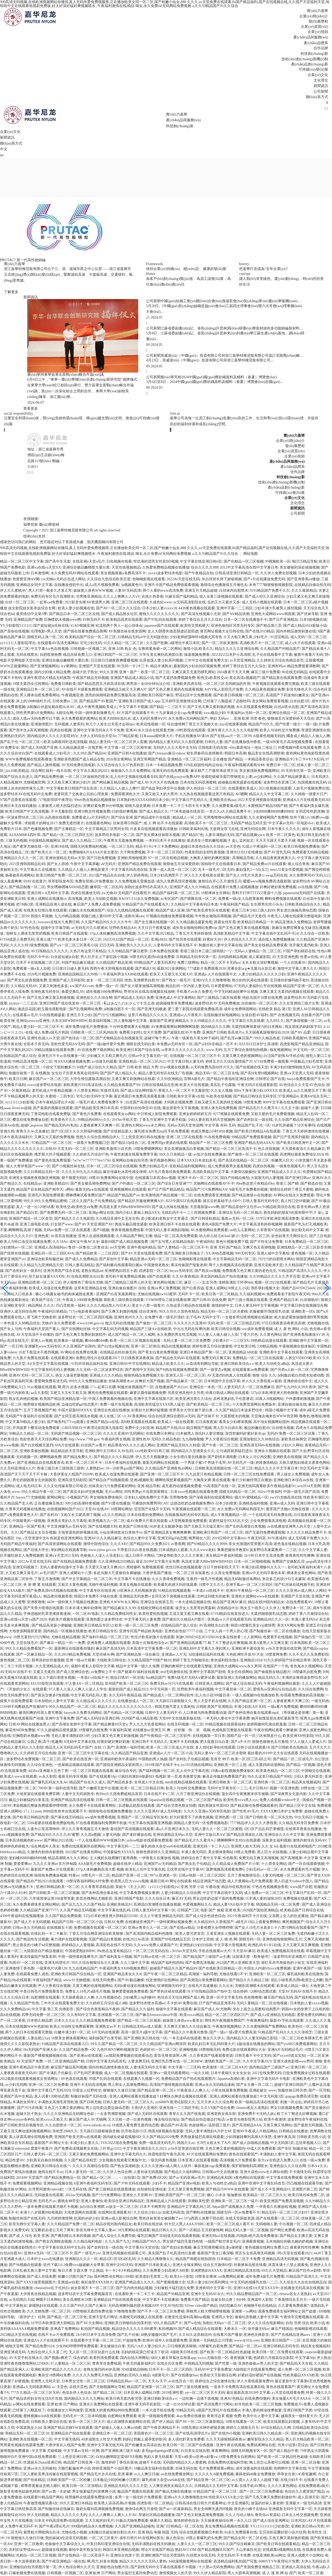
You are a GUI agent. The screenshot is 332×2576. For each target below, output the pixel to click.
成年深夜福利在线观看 (254, 2468)
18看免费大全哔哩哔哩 (215, 1928)
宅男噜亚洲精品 (88, 596)
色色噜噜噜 (253, 1997)
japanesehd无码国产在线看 (303, 893)
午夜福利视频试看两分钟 (244, 765)
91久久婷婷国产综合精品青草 (287, 1660)
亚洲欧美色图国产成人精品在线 (78, 759)
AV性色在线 (29, 928)
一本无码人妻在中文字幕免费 (226, 1718)
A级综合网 (64, 713)
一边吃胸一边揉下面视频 (198, 2398)
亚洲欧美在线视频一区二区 (30, 2439)
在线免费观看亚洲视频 (212, 1195)
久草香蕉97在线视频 (273, 1230)
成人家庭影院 (259, 957)
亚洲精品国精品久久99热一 (79, 974)
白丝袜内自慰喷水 (233, 590)
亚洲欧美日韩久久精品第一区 (265, 2433)
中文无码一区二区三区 (311, 1050)
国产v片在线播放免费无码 (264, 579)
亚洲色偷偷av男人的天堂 (258, 2363)
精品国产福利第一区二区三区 (175, 893)
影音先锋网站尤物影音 (94, 1898)
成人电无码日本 (29, 1486)
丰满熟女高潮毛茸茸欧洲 (58, 2102)
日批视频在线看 (119, 561)
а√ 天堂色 (59, 2387)
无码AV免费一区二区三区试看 (291, 1433)
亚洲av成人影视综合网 (119, 2218)
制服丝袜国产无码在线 (89, 2096)
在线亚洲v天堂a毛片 (88, 561)
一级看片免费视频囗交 (91, 1143)
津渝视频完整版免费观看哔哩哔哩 (39, 1806)
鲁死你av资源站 (267, 2515)
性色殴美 (230, 1858)
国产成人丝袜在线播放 (170, 1207)
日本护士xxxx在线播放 (45, 2259)
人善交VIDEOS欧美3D (303, 1358)
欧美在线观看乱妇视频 (281, 2422)
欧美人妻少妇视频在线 (76, 608)
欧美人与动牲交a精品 (272, 1364)
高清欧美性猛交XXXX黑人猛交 (159, 1404)
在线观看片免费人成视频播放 (234, 887)
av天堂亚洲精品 (242, 660)
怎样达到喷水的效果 (213, 1596)
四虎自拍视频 (61, 730)
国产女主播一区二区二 (254, 2085)
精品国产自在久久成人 (87, 1782)
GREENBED (72, 1428)
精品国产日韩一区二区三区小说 (77, 1922)
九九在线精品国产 (83, 1968)
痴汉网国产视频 (199, 1428)
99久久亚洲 (108, 672)
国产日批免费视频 (101, 858)
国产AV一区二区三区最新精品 (199, 2422)
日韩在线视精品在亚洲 (160, 1085)
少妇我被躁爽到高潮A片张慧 (248, 2137)
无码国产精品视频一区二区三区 (76, 1433)
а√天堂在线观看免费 (288, 2393)
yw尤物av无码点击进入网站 (63, 579)
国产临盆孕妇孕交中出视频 (163, 788)
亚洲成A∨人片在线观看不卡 (45, 2340)
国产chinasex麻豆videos (166, 753)
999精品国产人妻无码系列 (154, 963)
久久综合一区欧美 (314, 933)
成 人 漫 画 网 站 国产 (279, 2573)
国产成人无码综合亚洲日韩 (98, 1718)
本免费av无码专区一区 (175, 1044)
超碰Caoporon (31, 1125)
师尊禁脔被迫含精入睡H (41, 2486)
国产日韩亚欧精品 (205, 1218)
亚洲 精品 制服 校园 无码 (158, 2532)
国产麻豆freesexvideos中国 (156, 2015)
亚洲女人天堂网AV (137, 2195)
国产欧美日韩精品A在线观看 (257, 1131)
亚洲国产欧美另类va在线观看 (77, 2137)
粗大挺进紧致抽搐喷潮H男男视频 (301, 1317)
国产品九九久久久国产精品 (83, 1904)
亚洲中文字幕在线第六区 (154, 1399)
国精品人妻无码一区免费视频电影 (201, 1823)
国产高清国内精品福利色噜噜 (150, 1934)
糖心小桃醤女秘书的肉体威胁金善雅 (64, 1294)
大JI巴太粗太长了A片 (213, 2143)
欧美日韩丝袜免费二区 (306, 2195)
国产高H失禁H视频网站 (259, 1073)
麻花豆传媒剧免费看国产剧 (224, 1776)
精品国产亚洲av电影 (184, 2183)
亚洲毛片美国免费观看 (46, 1195)
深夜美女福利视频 (276, 1840)
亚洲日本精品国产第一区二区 (203, 1352)
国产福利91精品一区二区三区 (105, 1637)
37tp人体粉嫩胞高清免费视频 (112, 933)
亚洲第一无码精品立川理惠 (210, 2340)
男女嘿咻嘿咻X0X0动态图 (67, 887)
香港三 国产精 (287, 1183)
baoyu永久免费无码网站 (83, 1713)
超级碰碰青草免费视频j (174, 1003)
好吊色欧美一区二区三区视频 (258, 2404)
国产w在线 (192, 2323)
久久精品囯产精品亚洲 (129, 1753)
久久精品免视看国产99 (121, 1085)
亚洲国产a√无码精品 (160, 1864)
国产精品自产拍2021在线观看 (40, 1881)
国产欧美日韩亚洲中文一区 (298, 1143)
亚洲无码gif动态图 (172, 1538)
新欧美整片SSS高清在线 (82, 1085)
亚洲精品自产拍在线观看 (71, 2433)
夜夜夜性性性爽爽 (299, 1555)
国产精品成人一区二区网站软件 (168, 1695)
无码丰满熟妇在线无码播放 (153, 2544)
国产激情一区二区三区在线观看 (252, 1154)
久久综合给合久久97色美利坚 (120, 765)
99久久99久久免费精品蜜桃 (45, 1201)
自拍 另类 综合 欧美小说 (305, 2323)
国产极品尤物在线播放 (173, 2491)
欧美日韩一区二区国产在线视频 (189, 2445)
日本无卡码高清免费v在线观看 (58, 2521)
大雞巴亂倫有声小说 (74, 2468)
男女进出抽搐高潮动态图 (296, 910)
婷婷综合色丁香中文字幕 (201, 1858)
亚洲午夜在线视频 (230, 2445)
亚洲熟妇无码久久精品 (132, 2375)
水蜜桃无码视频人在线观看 (141, 2317)
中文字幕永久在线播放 (38, 870)
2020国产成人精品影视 (139, 1718)
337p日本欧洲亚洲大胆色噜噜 (274, 1393)
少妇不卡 (159, 2183)
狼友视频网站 (281, 1050)
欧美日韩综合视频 (225, 1329)
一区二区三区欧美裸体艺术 (300, 2038)
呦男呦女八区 (199, 1538)
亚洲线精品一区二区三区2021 (142, 1061)
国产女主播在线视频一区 (154, 922)
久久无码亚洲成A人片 (17, 1468)
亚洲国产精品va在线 (102, 1422)
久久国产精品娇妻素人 (291, 777)
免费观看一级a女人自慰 (31, 968)
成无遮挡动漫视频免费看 (182, 1486)
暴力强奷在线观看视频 (69, 1939)
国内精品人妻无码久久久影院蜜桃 (176, 742)
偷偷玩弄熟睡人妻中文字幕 (256, 2317)
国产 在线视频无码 (285, 1015)
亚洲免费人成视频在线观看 (108, 1643)
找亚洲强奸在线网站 (162, 1980)
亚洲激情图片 (41, 724)
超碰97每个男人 (157, 1038)
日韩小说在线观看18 (253, 1747)
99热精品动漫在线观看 (269, 1341)
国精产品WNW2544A (298, 1288)
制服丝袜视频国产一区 (135, 1387)
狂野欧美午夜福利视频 (195, 1689)
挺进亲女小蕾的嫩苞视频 (207, 840)
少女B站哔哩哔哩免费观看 (77, 2346)
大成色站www (160, 602)
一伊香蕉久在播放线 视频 (159, 1858)
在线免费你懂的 (257, 2398)
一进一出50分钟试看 (178, 2404)
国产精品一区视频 (300, 1765)
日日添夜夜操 (206, 1422)
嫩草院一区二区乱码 (106, 887)
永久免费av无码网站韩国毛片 (240, 1509)
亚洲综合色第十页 (124, 2555)
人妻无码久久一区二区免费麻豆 (249, 1387)
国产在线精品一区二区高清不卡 (83, 2555)
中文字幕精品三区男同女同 (106, 829)
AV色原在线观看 (74, 2079)
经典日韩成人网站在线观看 (227, 1393)
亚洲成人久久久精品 (105, 1375)
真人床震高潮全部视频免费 (30, 2137)
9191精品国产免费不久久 (270, 590)
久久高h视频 (91, 1835)
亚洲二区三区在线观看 (129, 602)
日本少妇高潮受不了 (166, 875)
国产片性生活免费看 (266, 1242)
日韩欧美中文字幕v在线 (185, 1096)
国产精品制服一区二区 (27, 887)
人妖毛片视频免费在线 (311, 788)
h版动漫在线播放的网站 (256, 2044)
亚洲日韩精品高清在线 (242, 2270)
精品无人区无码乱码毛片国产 (68, 1747)
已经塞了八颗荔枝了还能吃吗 (226, 701)
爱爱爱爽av (22, 1864)
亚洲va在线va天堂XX (44, 567)
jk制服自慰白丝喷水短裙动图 (301, 1375)
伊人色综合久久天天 (240, 939)
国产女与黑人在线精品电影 (172, 1242)
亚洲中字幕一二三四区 (234, 608)
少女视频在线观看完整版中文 (122, 2160)
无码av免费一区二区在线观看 (67, 1230)
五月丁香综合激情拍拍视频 (246, 1050)
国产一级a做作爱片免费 (105, 1044)
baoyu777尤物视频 (30, 1497)
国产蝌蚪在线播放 (200, 2212)
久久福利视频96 (252, 1294)
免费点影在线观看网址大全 (244, 2050)
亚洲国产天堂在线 (295, 1596)
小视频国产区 (77, 1497)
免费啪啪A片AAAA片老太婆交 (93, 852)
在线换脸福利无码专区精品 (187, 1515)
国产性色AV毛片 (245, 1811)
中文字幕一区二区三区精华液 (127, 748)
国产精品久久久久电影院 (74, 1218)
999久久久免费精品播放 (88, 1381)
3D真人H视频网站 (269, 1399)
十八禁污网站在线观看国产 (296, 1928)
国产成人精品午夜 (283, 2451)
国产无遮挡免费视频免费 (175, 678)
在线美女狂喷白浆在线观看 (45, 910)
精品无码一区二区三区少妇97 (285, 2212)
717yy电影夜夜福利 (84, 1311)
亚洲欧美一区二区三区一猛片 (234, 2201)
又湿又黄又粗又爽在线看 (189, 1614)
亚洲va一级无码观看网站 (169, 2073)
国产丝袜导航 (308, 614)
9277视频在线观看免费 (231, 1114)
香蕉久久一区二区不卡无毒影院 (183, 1091)
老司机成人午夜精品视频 (52, 1091)
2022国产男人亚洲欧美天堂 (238, 1963)
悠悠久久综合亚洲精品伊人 (98, 1137)
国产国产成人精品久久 (118, 1073)
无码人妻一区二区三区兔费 (273, 1934)
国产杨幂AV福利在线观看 (137, 1672)
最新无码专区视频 (72, 1776)
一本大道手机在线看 (158, 2410)
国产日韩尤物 (90, 2102)
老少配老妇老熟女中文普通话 (165, 1218)
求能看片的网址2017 (40, 823)
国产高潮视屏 (291, 1858)
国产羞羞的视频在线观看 (53, 1108)
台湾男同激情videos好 (45, 2189)
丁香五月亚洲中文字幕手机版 (162, 1120)
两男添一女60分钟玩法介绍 (148, 684)
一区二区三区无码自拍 (151, 1951)
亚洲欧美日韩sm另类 (307, 2526)
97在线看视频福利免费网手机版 (101, 1823)
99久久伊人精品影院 (209, 2573)
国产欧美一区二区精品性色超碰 (225, 2352)
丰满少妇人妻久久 (84, 2143)
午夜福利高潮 (120, 1730)
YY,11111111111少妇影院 (269, 2526)
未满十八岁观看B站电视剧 (41, 2212)
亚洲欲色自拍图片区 (112, 2567)
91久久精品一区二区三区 (123, 643)
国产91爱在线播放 (115, 1503)
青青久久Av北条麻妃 (32, 1131)
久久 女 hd (269, 1846)
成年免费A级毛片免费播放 (86, 1027)
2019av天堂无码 (184, 1951)
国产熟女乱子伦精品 (194, 1864)
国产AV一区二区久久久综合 (118, 608)
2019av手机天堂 (124, 1120)
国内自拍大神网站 (134, 2358)
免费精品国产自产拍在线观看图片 (188, 2079)
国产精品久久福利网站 (182, 2172)
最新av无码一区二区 (237, 1218)
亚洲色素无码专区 (45, 992)
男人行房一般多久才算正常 (50, 590)
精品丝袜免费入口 (77, 655)
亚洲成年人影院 (260, 2300)
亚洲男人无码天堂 (45, 2381)
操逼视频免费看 (197, 655)
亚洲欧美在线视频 (287, 1457)
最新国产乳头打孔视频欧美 (305, 1224)
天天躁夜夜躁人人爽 (77, 1997)
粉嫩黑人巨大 (282, 1160)
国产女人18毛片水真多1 (245, 875)
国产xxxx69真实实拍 (289, 2056)
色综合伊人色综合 (76, 2393)
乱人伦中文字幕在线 (192, 1771)
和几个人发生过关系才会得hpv (110, 724)
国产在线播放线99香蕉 (242, 742)
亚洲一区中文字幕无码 (224, 1997)
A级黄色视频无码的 (269, 736)
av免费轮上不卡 (103, 1672)
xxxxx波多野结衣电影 (165, 573)
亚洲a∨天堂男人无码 (296, 1073)
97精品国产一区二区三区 (52, 1143)
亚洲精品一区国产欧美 (27, 1526)
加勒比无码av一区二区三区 (224, 2323)
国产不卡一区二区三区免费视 (160, 2311)
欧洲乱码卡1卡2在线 (264, 1945)
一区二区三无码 (121, 846)
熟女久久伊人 (214, 2038)
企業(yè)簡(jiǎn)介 (313, 16)
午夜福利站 (205, 1242)
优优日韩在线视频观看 (183, 1567)
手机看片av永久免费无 (194, 992)
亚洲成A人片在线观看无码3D (306, 800)
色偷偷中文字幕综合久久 (65, 2544)
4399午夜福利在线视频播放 (22, 1916)
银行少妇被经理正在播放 (252, 1480)
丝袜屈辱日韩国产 (127, 823)
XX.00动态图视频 (220, 1253)
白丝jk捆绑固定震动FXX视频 (119, 2457)
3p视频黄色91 (131, 585)
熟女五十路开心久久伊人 (260, 1608)
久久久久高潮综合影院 (90, 2166)
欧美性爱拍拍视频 (153, 1614)
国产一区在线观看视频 (306, 1864)
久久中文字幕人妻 (312, 1550)
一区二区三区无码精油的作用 (226, 684)
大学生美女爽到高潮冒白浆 (161, 655)
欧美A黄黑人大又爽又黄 (268, 1643)
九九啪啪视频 (193, 1439)
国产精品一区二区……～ (102, 2178)
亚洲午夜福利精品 (141, 1247)
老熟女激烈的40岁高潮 (101, 2369)
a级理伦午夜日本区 (184, 643)
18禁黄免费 (252, 1102)
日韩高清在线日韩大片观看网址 (200, 2503)
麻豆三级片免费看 (265, 672)
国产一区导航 (319, 2090)
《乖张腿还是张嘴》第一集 (301, 1713)
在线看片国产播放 (227, 2335)
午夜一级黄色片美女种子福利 (195, 1038)
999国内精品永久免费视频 (92, 2526)
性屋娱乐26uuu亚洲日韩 (42, 2462)
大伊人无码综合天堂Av (98, 736)
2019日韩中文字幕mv (229, 1538)
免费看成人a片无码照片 (90, 817)
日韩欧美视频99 (294, 1038)
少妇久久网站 (292, 1445)
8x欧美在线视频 (219, 1096)
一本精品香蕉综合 (258, 759)
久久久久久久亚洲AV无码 (194, 1323)
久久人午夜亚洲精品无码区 (162, 1916)
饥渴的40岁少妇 (86, 2218)
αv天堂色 (233, 846)
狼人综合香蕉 (298, 864)
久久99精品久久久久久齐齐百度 (274, 1276)
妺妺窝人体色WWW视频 (93, 590)
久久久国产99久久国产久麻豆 (83, 2306)
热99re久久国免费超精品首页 (119, 1794)
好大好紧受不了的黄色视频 (191, 1817)
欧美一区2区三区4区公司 (251, 1759)
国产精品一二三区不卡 (167, 707)
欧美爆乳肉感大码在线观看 (175, 1585)
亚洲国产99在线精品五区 (170, 1939)
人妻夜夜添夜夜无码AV (18, 2073)
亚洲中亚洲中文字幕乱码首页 (261, 2183)
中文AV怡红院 (171, 2306)
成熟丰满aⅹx (134, 916)
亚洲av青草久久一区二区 (148, 1928)
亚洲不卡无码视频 (183, 1742)
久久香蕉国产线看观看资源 (211, 2056)
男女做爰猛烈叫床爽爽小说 (94, 2491)
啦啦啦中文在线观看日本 (221, 864)
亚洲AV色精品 (231, 2398)
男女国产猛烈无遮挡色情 (183, 2241)
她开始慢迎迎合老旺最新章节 (275, 1718)
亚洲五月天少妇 (79, 1015)
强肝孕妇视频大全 (265, 1288)
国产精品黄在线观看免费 (282, 678)
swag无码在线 (277, 875)
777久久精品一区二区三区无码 (36, 2393)
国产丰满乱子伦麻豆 (55, 2073)
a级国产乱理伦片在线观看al (218, 2410)
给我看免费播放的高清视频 (302, 1695)
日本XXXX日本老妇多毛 (196, 1160)
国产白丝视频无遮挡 (36, 1445)
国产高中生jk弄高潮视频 (28, 730)
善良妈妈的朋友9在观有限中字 (288, 1213)
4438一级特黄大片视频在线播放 (72, 1602)
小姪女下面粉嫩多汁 (59, 1067)
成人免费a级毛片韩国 (51, 1032)
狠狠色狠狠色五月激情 (270, 1742)
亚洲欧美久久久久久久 (133, 945)
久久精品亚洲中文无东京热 (117, 1218)
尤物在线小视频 (74, 2532)
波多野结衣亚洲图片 (289, 1957)
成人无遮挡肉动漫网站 (266, 1765)
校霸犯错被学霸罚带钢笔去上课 (226, 777)
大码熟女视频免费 (178, 1102)
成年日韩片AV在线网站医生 (141, 2538)
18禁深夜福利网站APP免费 (87, 1881)
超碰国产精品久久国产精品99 (173, 1968)
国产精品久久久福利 (137, 2009)
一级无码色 (320, 1701)
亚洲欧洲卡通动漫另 (247, 1648)
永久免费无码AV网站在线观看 (75, 573)
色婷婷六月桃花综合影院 (273, 2358)
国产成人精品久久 (153, 811)
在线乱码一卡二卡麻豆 (49, 1934)
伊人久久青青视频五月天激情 (85, 1829)
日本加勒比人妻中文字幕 (54, 1701)
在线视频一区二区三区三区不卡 (195, 1056)
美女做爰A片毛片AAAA (291, 2398)
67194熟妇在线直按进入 (230, 1614)
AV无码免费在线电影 (78, 765)
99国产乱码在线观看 (105, 2079)
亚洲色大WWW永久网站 (119, 1602)
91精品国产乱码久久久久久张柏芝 (285, 2032)
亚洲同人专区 (222, 2317)
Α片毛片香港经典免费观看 (169, 1172)
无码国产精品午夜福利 (18, 1544)
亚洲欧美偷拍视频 (34, 1451)
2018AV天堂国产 (29, 2178)
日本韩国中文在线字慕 (222, 1381)
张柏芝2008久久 (65, 2131)
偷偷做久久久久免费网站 (131, 771)
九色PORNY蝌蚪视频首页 (117, 2050)
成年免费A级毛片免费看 (264, 2276)
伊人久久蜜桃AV (13, 590)
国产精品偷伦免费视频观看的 (254, 1806)
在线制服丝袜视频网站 (222, 1015)
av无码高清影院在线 (189, 602)
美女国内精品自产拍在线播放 (223, 1276)
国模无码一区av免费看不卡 (238, 2212)
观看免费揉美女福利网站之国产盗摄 (287, 2311)
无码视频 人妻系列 (69, 724)
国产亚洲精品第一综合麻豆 (138, 1654)
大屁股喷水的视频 (234, 1416)
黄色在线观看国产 (243, 2154)
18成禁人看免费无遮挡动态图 (135, 2125)
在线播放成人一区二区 (135, 1701)
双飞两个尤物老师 (41, 1317)
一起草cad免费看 (49, 602)
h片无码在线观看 (105, 2032)
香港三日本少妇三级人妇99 (253, 910)
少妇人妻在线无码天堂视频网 (211, 1120)
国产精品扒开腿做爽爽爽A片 (140, 1201)
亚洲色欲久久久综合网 (94, 998)
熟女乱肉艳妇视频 (23, 1399)
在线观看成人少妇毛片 (53, 753)
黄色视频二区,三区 (15, 1660)
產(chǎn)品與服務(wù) (310, 37)
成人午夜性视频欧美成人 (97, 707)
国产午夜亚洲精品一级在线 (63, 2561)
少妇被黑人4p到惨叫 (139, 1997)
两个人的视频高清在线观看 (230, 1265)
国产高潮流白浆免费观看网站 (203, 1980)
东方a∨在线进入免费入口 (278, 2160)
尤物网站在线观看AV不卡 (213, 1183)
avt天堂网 (117, 1247)
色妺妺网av (198, 2125)
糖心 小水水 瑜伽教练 (224, 2195)
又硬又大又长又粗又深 (68, 1393)
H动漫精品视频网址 (44, 840)
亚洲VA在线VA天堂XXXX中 (256, 2288)
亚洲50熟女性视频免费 (92, 811)
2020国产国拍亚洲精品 (260, 1910)
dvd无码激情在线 (174, 1672)
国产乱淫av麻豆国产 (236, 1038)
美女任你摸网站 (240, 1672)
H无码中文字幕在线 (79, 1742)
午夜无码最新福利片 (139, 2363)
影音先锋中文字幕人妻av (96, 2230)
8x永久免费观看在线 (240, 2532)
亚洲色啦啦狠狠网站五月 (282, 1939)
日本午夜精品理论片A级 (54, 1102)
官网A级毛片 (194, 1079)
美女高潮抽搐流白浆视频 (184, 1149)
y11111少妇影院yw (164, 1887)
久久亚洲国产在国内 (79, 1346)
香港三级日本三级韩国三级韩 (60, 1468)
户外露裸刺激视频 (299, 1399)
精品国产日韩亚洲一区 (81, 2462)
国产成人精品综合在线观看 (200, 2329)
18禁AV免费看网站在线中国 (110, 1178)
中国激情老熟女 (156, 1265)
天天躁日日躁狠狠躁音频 (100, 2131)
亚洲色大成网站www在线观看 (255, 1596)
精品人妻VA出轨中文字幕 (233, 1904)
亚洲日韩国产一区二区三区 (115, 655)
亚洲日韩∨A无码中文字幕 (48, 893)
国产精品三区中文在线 (297, 1806)
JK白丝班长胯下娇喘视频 (221, 579)
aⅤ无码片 (108, 864)
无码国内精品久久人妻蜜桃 (184, 2462)
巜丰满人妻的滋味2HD (263, 1898)
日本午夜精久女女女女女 (231, 2073)
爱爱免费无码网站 (311, 2015)
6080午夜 (7, 1643)
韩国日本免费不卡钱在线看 (95, 1596)
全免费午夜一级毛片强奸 (164, 1317)
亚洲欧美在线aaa (222, 800)
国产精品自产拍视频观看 (108, 1480)
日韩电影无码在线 (213, 748)
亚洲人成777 (46, 939)
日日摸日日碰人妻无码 (70, 968)
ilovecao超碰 (21, 1108)
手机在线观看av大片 (214, 1951)
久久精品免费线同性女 (118, 1614)
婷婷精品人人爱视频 (77, 1945)
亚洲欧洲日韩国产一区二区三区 (217, 1532)
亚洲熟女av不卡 (107, 2026)
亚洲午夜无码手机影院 (142, 2404)
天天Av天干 (157, 2381)
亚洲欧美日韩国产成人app (139, 701)
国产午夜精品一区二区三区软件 (165, 1736)
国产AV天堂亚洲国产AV (93, 1224)
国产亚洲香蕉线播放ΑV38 (303, 1335)
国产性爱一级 (226, 2363)
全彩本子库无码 (36, 1044)
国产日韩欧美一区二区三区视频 (54, 1893)
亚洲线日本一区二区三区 (112, 2433)
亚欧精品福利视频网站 (187, 1166)
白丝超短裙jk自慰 (65, 957)
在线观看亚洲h (62, 1358)
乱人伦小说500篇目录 (212, 1695)
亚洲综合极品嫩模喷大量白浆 (86, 567)
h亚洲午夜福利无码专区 (93, 2183)
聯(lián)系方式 (317, 97)
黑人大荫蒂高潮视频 (243, 2573)
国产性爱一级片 (288, 724)
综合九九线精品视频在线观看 (130, 910)
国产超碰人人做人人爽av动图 (117, 2428)
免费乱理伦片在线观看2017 (97, 1358)
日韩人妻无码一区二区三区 (45, 2154)
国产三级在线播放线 (192, 2387)
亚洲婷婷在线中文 (297, 1381)
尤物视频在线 (318, 1323)
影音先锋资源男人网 (171, 2056)
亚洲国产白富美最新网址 (116, 1294)
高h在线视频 (10, 2015)
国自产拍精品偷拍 (234, 1178)
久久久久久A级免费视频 (214, 2474)
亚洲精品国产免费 (28, 620)
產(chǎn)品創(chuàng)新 (309, 64)
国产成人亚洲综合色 (72, 1672)
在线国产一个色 (275, 1666)
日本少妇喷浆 (226, 1503)
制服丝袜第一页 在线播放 (29, 1073)
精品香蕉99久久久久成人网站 (131, 1445)
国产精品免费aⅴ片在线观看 (264, 864)
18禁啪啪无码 (209, 2050)
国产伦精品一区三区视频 (244, 561)
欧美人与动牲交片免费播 (280, 730)
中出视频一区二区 (293, 2224)
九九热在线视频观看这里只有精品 (206, 794)
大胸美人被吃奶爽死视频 (210, 858)
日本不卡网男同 (152, 2207)
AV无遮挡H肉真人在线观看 (229, 1375)
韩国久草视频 (41, 916)
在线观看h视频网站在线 (281, 2550)
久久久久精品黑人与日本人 (108, 1305)
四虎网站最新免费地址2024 (301, 1154)
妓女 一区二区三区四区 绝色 (109, 980)
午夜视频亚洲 (72, 695)
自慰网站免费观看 (122, 2416)
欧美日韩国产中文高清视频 (27, 811)
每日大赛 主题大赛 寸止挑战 (80, 2270)
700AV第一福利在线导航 (57, 1788)
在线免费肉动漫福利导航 (228, 2462)
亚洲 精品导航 (148, 1486)
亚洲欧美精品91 (56, 1183)
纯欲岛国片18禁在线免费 (262, 998)
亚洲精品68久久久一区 (271, 1619)
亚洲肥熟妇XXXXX (206, 2270)
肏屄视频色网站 (162, 1160)
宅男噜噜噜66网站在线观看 (225, 817)
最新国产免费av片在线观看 (52, 1869)
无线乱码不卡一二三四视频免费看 (189, 1213)
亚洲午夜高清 (284, 2137)
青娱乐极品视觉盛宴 (131, 1224)
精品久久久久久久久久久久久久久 (125, 1707)
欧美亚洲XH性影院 (298, 1736)
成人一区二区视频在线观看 (126, 2073)
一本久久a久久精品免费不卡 (228, 811)
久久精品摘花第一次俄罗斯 (80, 748)
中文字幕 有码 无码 (220, 1125)
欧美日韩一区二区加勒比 (82, 2486)
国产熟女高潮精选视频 (53, 2241)
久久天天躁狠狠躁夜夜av (226, 2439)
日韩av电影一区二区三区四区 (201, 1875)
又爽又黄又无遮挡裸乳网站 (193, 672)
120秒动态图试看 (262, 1991)
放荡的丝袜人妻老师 (267, 2503)
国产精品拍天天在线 (296, 2363)
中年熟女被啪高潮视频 (213, 916)
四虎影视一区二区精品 (155, 2503)
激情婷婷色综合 (186, 2521)
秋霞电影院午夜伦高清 (166, 2154)
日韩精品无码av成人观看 (142, 2026)
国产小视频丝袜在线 (68, 1166)
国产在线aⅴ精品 (182, 1928)
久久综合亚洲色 (39, 1765)
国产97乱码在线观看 (160, 620)
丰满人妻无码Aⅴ (304, 1619)
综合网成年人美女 (45, 1846)
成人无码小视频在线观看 (262, 602)
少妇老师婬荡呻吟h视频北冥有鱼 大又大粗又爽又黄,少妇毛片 (219, 637)
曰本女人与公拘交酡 (254, 1457)
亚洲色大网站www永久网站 (143, 1125)
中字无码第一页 (162, 1689)
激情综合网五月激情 (141, 2509)
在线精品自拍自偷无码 (118, 1352)
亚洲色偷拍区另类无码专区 (232, 626)
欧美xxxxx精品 (191, 2015)
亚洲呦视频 (188, 2050)
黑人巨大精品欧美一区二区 (307, 2439)
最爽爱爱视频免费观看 (130, 1991)
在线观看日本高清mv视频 (155, 1178)
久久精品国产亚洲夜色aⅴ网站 (169, 1468)
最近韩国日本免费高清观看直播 (139, 1096)
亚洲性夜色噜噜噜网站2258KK (24, 2363)
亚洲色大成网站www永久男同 (237, 1666)
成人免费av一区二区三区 (264, 1893)
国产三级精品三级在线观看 (219, 998)
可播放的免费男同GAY (150, 1503)
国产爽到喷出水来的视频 (71, 2236)
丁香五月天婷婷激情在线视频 (306, 1131)
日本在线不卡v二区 (159, 1794)
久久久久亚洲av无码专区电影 (207, 1811)
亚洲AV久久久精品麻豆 (102, 1538)
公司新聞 (321, 91)
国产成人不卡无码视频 (32, 1922)
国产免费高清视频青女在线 (76, 2148)
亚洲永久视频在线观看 (272, 1451)
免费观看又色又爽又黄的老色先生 (249, 1271)
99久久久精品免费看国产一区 (28, 1648)
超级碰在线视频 (54, 2550)
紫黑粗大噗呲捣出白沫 (41, 2532)
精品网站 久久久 (41, 1305)
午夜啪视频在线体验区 (297, 1346)
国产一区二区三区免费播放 (261, 2491)
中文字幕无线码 (67, 2439)
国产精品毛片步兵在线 (98, 2474)
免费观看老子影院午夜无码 (288, 1294)
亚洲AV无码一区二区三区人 (31, 1375)
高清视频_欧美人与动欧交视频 (92, 899)
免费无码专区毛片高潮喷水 (52, 596)
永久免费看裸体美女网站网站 (36, 1904)
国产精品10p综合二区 (128, 1143)
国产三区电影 (320, 1236)
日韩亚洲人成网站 (209, 1683)
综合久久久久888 (204, 567)
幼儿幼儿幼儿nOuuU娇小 (219, 1236)
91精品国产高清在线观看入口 (65, 2044)
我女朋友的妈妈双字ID (303, 1027)
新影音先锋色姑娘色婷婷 (20, 2491)
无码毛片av (47, 2201)
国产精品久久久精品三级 (249, 1980)
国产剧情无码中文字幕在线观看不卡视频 (163, 2567)
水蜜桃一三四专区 (59, 1096)
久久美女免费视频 (225, 1573)
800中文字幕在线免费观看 (284, 1102)
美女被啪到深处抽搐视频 (300, 567)
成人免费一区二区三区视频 (299, 2369)
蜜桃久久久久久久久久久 (159, 614)
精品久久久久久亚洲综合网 (236, 649)
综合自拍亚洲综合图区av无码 (171, 1416)
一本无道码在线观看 (185, 2038)
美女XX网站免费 (290, 1625)
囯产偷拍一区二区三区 (154, 1323)
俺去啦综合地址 (166, 2119)
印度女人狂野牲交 (86, 2090)
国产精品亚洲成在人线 (244, 1835)
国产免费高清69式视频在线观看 (52, 1591)
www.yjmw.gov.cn (101, 1550)
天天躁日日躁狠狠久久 (173, 1701)
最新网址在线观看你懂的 (74, 1648)
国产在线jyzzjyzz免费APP (179, 777)
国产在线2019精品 (259, 631)
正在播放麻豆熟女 (48, 1503)
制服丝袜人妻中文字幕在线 (220, 945)
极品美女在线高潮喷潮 (266, 753)
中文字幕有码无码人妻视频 (52, 1370)
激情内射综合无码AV (309, 1840)
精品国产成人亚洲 (169, 910)
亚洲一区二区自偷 (305, 2462)
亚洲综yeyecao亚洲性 (33, 1021)
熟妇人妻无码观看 (158, 2457)
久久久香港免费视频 (168, 1579)
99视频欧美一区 (277, 561)
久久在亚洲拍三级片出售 (299, 1003)
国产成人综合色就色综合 (205, 1916)
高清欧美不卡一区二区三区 (261, 643)
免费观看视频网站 (27, 2183)
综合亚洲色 (148, 1311)
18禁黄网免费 (276, 1654)
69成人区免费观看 (261, 2148)
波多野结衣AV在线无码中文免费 (26, 794)
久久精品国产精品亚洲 (114, 963)
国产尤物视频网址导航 (107, 2387)
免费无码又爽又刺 (216, 1358)
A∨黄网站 (69, 666)
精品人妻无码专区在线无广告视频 (166, 1073)
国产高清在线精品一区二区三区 (244, 1160)
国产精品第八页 (269, 626)
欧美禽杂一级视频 (68, 1341)
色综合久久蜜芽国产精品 (304, 2491)
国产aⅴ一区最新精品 (175, 2509)
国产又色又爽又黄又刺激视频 (50, 998)
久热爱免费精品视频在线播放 (165, 567)
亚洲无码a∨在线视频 (218, 2236)
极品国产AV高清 (174, 2125)
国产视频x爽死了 (58, 2358)
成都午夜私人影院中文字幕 (92, 1666)
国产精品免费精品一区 (62, 2178)
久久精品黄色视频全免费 (265, 689)
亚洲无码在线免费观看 (170, 771)
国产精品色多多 (120, 1782)
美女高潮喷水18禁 (77, 2300)
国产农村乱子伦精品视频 (189, 1759)
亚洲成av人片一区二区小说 (170, 1753)
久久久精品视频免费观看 (96, 2020)
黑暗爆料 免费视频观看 (145, 1567)
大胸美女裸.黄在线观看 (211, 1480)
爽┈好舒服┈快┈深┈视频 (188, 1730)
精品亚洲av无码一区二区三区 (153, 1259)
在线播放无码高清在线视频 (302, 2288)
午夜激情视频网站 (226, 2026)
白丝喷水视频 (283, 1428)
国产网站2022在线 (58, 1840)
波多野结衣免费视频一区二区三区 (33, 1759)
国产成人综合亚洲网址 (271, 2521)
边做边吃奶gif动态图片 (79, 1404)
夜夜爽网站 (220, 2451)
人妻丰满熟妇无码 (219, 835)
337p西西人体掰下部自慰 (204, 2218)
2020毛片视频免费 (41, 974)
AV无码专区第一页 (296, 771)
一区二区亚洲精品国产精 (64, 2061)
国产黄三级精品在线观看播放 (111, 2189)
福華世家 (30, 525)
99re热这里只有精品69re (255, 1183)
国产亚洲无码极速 (151, 1009)
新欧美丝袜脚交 (294, 1439)
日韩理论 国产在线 (270, 1079)
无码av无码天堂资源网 (185, 1125)
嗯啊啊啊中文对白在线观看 (238, 1840)
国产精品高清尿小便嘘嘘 (52, 1625)
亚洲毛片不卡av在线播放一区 (61, 1056)
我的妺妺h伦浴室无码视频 (66, 2538)
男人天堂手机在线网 (209, 1701)
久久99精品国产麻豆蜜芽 (128, 951)
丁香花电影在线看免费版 (51, 1114)
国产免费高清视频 (199, 1963)
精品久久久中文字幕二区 (269, 794)
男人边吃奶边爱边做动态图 (107, 2108)
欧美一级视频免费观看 (156, 2416)
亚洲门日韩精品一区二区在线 (179, 2526)
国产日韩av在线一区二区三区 (158, 1957)
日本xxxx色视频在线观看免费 (194, 1492)
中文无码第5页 (282, 2143)
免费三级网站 (188, 963)
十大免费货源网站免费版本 (254, 1404)
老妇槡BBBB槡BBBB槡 (27, 1858)
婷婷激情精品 (266, 1463)
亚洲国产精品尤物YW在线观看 (68, 2428)
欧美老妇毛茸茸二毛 (151, 2276)
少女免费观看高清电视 (268, 1521)
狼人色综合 (175, 2538)
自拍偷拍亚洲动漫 (151, 2189)
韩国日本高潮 (235, 753)
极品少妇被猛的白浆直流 (29, 1800)
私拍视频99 (167, 2329)
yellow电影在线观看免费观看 (149, 1840)
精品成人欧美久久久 (168, 1364)
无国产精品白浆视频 (104, 1939)
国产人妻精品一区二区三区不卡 (182, 1247)
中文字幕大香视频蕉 (230, 1945)
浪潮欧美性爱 (198, 2201)
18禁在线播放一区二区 (243, 2422)
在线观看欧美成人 (242, 788)
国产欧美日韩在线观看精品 (278, 2544)
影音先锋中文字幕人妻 (27, 2224)
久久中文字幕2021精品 (155, 933)
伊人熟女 (324, 2358)
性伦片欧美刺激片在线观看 (152, 1637)
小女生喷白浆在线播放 (188, 1457)
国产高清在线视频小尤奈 (201, 614)
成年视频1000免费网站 (104, 992)
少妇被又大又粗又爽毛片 (107, 1056)
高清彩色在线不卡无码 (114, 1945)
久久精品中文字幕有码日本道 (194, 904)
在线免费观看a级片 (313, 2486)
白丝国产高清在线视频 (144, 1102)
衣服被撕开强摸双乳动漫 (269, 1311)
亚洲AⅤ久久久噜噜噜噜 (211, 980)
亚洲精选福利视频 (253, 1503)
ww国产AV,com (81, 986)
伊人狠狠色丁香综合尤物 (83, 1282)
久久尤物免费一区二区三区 (49, 2311)
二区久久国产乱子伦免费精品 (92, 1201)
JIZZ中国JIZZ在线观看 (183, 1201)
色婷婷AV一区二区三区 (158, 2050)
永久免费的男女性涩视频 (177, 1335)
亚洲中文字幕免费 (59, 1718)
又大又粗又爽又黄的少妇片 (69, 782)
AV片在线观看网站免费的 (206, 2154)
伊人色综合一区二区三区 (206, 788)
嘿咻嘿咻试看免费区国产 (86, 1195)
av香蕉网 (178, 1544)
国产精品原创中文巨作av (241, 1207)
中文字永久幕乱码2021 (91, 771)
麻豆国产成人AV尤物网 (212, 2009)
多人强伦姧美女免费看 (186, 2439)
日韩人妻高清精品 (79, 1265)
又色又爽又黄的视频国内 (225, 2148)
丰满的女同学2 (24, 2102)
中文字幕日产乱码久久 (189, 800)
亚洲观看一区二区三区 (116, 2015)
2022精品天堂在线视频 (18, 2335)
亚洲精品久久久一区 (81, 2259)
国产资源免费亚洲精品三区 (258, 2567)
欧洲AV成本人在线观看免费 (164, 2340)
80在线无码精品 (294, 672)
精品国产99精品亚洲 (172, 2294)
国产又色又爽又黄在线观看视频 (244, 928)
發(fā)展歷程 (318, 21)
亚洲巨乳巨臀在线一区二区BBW (177, 2061)
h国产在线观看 (158, 1276)
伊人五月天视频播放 (151, 1457)
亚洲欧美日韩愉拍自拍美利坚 (127, 2323)
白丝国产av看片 (93, 1445)
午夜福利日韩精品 (52, 1311)
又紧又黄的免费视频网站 (89, 2154)
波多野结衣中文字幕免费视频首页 (85, 2294)
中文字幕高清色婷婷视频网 (260, 1224)
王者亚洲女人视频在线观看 (228, 1934)
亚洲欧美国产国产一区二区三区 (179, 2195)
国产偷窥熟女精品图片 (272, 1672)
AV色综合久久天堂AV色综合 (302, 1085)
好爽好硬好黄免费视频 (278, 887)
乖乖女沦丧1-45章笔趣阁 (296, 2474)
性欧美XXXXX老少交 (226, 2497)
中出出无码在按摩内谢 (191, 1329)
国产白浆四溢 (193, 1288)
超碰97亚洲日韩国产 (290, 2085)
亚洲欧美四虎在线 (187, 684)
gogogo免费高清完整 (301, 2096)
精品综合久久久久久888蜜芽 (134, 2329)
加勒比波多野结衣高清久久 (146, 887)
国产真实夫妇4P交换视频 (83, 1492)
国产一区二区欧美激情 (220, 643)
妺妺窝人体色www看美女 (183, 2020)
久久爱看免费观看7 (293, 2306)
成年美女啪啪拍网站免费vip (194, 928)
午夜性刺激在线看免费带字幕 (133, 1154)
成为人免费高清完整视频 (176, 881)
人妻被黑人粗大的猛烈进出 (59, 806)
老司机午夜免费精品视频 (125, 1276)
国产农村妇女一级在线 (254, 1120)
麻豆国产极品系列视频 (69, 2067)
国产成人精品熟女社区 (119, 614)
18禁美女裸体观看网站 (69, 2038)
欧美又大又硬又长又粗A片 (171, 974)
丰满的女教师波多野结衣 (302, 1678)
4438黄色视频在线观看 (196, 608)
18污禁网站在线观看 (133, 2230)
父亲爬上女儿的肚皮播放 (288, 1916)
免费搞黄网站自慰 (261, 2445)
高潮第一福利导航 (130, 1747)
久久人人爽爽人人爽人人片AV (112, 2515)
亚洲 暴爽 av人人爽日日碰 (138, 2474)
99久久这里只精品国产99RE (269, 1776)
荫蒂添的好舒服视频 (48, 1660)
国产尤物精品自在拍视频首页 (119, 1038)
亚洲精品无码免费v (134, 1596)
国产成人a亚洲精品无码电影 (272, 2015)
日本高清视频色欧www (23, 1840)
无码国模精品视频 (232, 957)
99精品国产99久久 (146, 2241)
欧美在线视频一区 (150, 724)
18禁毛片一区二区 (95, 1875)
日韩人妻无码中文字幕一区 (153, 1910)
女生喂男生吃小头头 (266, 904)
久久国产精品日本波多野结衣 (239, 1410)
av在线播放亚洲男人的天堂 (289, 1526)
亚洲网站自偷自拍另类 (130, 1160)
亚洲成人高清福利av (50, 1247)
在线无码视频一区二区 (185, 1724)
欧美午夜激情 (275, 2119)
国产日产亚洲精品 (283, 620)
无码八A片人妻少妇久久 (146, 2346)
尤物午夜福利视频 (102, 1585)
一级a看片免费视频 (282, 1707)
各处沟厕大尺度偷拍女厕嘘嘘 (117, 1573)
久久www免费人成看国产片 (156, 1945)
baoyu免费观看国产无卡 (306, 1079)
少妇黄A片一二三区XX (230, 1341)
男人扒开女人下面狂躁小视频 (104, 957)
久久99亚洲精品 (169, 1079)
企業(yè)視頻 (318, 32)
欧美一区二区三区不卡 (84, 1463)
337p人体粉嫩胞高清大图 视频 (99, 1869)
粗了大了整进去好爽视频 (228, 1643)
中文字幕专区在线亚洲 (97, 1591)
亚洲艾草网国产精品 (149, 759)
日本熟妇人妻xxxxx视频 (309, 2003)
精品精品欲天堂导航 (67, 1451)
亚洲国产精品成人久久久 (135, 2282)
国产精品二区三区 (107, 2393)
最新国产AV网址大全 (51, 2143)
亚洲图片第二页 (304, 2189)
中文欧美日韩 (244, 1346)
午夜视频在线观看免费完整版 (275, 684)
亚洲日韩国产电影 (128, 1898)
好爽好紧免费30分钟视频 (103, 806)
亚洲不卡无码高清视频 (88, 2085)
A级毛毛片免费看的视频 (248, 1189)
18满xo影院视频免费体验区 (232, 1771)
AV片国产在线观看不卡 (135, 713)
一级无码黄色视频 (161, 2160)
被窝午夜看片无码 (308, 655)
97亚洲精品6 (288, 1096)
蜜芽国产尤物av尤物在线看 (288, 1509)
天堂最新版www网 (204, 1207)
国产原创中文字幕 (113, 1259)
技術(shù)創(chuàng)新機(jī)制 (304, 59)
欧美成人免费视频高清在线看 (280, 1951)
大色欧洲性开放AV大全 (244, 1654)
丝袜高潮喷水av (121, 1381)
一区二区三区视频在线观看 (91, 1771)
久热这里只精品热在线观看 (188, 1305)
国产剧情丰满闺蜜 (222, 1457)
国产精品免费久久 (77, 1457)
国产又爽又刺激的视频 (119, 1311)
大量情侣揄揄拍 (243, 1172)
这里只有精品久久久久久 (148, 1015)
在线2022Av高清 (136, 1939)
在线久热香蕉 (152, 596)
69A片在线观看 (67, 1445)
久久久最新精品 (304, 590)
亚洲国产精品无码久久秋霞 (178, 1445)
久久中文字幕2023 (257, 2061)
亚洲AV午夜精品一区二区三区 (250, 1591)
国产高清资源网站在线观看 (59, 1544)
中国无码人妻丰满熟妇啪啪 (167, 1230)
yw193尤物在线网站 (196, 1765)
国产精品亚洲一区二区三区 (208, 2480)
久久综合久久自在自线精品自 (303, 2282)
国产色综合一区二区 (77, 1038)
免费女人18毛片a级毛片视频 (87, 1991)
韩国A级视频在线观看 (165, 2131)
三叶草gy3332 (110, 2148)
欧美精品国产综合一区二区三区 (90, 637)
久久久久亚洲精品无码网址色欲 (69, 2114)
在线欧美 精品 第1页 (274, 1009)
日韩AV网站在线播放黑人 (29, 1724)
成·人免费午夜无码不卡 (18, 2526)
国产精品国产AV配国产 (97, 701)
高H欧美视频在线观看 (138, 1422)
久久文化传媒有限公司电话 (65, 1486)
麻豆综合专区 (126, 1771)
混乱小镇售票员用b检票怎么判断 (297, 1980)
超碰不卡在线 (150, 2462)
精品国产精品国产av (123, 1195)
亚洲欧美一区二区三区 (267, 1974)
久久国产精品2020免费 (160, 2137)
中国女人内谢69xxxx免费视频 (267, 1968)
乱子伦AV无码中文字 (203, 1317)
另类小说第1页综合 (293, 2445)
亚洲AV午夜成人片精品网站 (255, 2131)
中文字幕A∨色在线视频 (49, 649)
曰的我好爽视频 (124, 811)
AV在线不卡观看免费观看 (81, 689)
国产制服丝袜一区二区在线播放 (274, 1631)
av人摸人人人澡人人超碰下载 (255, 2480)
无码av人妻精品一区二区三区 (257, 951)
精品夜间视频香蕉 (57, 1596)
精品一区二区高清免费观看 (176, 1236)
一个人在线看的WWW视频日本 (99, 1840)
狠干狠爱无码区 (74, 1178)
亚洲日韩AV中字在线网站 (129, 1364)
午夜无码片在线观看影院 (257, 1085)
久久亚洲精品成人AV (52, 1666)
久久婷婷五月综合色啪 (38, 1753)
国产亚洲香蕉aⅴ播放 (303, 579)
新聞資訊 (321, 86)
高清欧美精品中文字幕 (231, 933)
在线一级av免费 (312, 2160)
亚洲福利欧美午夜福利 (118, 1759)
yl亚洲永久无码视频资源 (136, 1591)
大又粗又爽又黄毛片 (21, 1573)
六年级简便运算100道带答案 (51, 1898)
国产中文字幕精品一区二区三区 (86, 1579)
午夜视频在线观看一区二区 (194, 1509)
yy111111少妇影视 (19, 1102)
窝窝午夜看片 (41, 2148)
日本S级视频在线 (313, 620)
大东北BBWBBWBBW (69, 1021)
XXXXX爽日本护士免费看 (281, 1811)
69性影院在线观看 (190, 730)
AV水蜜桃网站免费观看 (209, 1230)
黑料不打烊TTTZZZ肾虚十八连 (256, 893)
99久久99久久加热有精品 (179, 1311)
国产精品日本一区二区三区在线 (74, 614)
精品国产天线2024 (170, 1428)
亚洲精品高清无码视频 (280, 2259)
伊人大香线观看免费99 (255, 2381)
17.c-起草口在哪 (102, 1387)
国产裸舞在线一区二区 (198, 899)
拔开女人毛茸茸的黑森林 (195, 1608)
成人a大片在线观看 (300, 643)
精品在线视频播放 (175, 1346)
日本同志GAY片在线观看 (311, 2521)
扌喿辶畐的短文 (241, 840)
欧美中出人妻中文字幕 (261, 2416)
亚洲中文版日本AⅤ (209, 1835)
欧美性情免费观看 (104, 2358)
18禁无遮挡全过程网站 (30, 684)
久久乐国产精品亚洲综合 (294, 1120)
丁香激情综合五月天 (290, 2300)
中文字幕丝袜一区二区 (233, 1689)
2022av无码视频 (77, 2195)
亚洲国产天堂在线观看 (97, 666)
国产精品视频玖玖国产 (215, 2550)
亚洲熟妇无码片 (12, 736)
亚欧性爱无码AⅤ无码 (68, 1044)
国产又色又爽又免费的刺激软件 (80, 1335)
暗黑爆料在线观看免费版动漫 (89, 2497)
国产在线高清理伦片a (192, 2433)
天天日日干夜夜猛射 (154, 928)
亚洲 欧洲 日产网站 (62, 2404)
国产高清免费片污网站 (215, 2404)
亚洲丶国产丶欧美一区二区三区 (144, 672)
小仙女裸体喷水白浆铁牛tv (120, 1532)
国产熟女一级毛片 (176, 980)
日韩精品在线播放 (293, 2131)
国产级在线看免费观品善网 (85, 631)
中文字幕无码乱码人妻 (89, 1695)
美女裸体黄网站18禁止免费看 (231, 1852)
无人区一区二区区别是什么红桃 (94, 2352)
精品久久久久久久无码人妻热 (143, 2561)
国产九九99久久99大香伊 (296, 1387)
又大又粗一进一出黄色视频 (130, 2119)
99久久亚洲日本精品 (76, 2503)
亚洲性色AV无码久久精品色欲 (156, 1439)
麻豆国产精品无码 (278, 1997)
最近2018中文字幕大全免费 (157, 1561)
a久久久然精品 (114, 1515)
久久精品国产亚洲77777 (39, 1910)
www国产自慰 (301, 1887)
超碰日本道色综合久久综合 (202, 846)
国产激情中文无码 (139, 1370)
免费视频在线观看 (297, 1898)
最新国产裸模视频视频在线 (45, 2056)
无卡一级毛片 (209, 870)
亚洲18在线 (60, 846)
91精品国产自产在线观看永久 (145, 904)
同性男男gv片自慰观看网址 (146, 1492)
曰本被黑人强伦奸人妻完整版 (200, 1433)
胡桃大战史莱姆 (137, 806)
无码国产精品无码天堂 (248, 823)
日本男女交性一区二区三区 (83, 2381)
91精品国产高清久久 (302, 2276)
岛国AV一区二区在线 (26, 1963)
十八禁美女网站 (86, 1091)
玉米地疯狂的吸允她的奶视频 (289, 2241)
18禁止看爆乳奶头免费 (203, 2538)
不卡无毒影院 (61, 811)
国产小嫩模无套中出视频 (99, 1788)
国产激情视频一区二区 (304, 1021)
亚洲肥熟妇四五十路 (121, 1271)
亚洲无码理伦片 (57, 1963)
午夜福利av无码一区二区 (247, 713)
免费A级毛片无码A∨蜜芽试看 (191, 1678)
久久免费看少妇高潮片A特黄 (166, 2270)
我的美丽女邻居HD (213, 1806)
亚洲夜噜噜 (36, 1602)
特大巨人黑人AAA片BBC (184, 2224)
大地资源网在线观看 (80, 2212)
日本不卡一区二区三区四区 (170, 2369)
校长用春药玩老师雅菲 (204, 753)
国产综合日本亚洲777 (174, 1183)
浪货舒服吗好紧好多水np (245, 1433)
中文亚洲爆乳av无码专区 (67, 1526)
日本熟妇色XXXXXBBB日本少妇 (143, 800)
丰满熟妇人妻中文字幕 (278, 2154)
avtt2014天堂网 (309, 1486)
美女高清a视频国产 (244, 678)
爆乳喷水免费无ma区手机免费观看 (161, 1131)
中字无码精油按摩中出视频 (236, 992)
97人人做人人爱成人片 (308, 1742)
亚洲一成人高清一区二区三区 (172, 870)
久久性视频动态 (108, 1997)
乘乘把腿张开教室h (232, 1550)
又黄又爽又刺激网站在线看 (133, 1079)
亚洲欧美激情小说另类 (113, 1149)
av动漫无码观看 (104, 1061)
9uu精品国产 (155, 1678)
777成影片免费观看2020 (207, 968)
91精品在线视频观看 (174, 1591)
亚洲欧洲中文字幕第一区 (309, 1341)
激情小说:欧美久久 (198, 649)
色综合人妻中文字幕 (139, 1538)
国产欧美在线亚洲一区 (80, 1759)
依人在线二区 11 (112, 1416)
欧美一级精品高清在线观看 (256, 2102)
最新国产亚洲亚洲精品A (168, 1021)
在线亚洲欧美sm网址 (269, 2555)
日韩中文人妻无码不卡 (163, 1713)
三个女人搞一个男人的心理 (226, 1631)
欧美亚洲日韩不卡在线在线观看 (174, 1224)
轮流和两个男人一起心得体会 (119, 626)
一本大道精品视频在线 (193, 1602)
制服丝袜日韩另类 (292, 2090)
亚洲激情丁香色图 (19, 1968)
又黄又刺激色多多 (53, 986)
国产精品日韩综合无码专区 (255, 1096)
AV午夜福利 (276, 1538)
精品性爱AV (14, 2160)
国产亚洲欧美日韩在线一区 (145, 2038)
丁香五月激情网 (47, 1579)
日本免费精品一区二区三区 (306, 1242)
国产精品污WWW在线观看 (227, 2189)
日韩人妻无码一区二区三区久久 (128, 2102)
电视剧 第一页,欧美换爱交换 (178, 1776)
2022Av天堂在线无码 (183, 579)
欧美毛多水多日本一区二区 (79, 939)
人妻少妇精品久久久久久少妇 (261, 974)
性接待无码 (109, 1091)
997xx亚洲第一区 (163, 1875)
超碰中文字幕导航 (55, 928)
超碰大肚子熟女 (85, 672)
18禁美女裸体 (206, 2276)
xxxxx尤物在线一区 (213, 2358)
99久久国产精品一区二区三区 (114, 2044)
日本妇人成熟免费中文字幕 (146, 1497)
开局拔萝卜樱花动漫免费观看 (36, 1428)
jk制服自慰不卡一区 (120, 1009)
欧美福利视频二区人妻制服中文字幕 (118, 1021)
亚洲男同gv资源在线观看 (167, 1143)
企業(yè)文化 (318, 75)
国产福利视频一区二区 (157, 1771)
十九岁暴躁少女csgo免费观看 (178, 713)
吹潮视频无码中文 (171, 1986)
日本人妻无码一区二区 (83, 2172)
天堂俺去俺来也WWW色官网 (274, 1416)
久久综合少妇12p (147, 2212)
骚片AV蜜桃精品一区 (251, 1497)
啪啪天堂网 (14, 2346)
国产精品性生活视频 (32, 1939)
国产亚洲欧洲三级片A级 (120, 2451)
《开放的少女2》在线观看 (26, 1689)
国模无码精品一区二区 (237, 1492)
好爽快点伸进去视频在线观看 (184, 2096)
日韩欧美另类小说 (311, 2137)
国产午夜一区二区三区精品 (165, 1974)
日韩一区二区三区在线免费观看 (249, 1474)
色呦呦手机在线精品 (260, 2306)
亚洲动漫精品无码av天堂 (65, 858)
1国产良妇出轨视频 (176, 2247)
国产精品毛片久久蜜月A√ (258, 1108)
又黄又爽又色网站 (277, 2125)
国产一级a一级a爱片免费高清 (232, 2032)
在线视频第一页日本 (208, 1736)
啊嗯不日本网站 (48, 2300)
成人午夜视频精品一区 (228, 1515)
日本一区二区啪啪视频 (252, 1561)
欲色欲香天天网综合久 (289, 1236)
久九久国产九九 (117, 2241)
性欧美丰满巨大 (316, 1497)
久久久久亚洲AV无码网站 (123, 1433)
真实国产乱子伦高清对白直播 (171, 2253)
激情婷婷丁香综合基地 (119, 2462)
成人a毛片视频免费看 (102, 585)
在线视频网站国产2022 (65, 1509)
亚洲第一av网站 (244, 2311)
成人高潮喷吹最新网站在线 (128, 2422)
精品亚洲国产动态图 (209, 1881)
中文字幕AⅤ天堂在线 (142, 2247)
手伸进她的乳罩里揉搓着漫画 (47, 1614)
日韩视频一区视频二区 (88, 649)
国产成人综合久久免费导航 (114, 2236)
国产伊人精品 (163, 2422)
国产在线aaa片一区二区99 (230, 736)
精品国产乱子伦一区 (253, 1125)
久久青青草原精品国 (97, 1887)
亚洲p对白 (159, 939)
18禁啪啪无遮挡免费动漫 (92, 2311)
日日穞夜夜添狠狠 (181, 2346)
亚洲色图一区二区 (229, 1817)
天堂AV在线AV (97, 1509)
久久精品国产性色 (24, 2003)
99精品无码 (185, 2410)
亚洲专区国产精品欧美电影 (141, 1631)
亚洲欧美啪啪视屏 (131, 858)
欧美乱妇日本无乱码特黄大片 (211, 2044)
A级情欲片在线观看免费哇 (254, 2369)
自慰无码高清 (173, 2212)
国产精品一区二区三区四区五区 (67, 835)
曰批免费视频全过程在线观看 (306, 2073)
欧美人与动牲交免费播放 (186, 1788)
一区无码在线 (76, 2189)
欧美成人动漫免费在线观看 (117, 1474)
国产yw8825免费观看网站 (296, 2044)
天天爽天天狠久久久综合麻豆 (187, 2026)
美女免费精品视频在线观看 (226, 2526)
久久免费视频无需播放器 (135, 881)
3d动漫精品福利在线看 (206, 1654)
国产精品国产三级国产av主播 (206, 1957)
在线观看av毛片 (25, 1015)
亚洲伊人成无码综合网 (18, 1311)
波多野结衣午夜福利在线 (307, 2119)
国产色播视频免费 (37, 829)
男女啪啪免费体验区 (106, 1497)
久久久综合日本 (157, 1898)
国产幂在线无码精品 (67, 1817)
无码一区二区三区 (255, 1236)
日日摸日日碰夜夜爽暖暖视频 (114, 660)
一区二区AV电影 (85, 1614)
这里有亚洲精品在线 (90, 1288)
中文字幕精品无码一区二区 (234, 1259)
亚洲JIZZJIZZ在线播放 (244, 852)
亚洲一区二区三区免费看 (48, 2085)
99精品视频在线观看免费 (54, 1050)
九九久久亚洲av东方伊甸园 (54, 1864)
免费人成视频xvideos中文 (280, 1800)
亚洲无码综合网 (253, 829)
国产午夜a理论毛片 (54, 2526)
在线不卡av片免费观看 (56, 2335)
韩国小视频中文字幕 (281, 1410)
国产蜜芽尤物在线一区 (30, 846)
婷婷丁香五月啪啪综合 (190, 1660)
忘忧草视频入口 (308, 2143)
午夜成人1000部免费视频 (82, 1300)
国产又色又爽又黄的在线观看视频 (175, 689)
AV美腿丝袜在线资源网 (127, 631)
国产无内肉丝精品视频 (134, 2288)
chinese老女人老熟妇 (252, 2108)
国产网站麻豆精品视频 (110, 782)
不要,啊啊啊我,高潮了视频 (21, 1230)
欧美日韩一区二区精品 (220, 1294)
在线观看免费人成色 (32, 1974)
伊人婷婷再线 (137, 875)
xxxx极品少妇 (214, 713)
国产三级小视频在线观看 (248, 1300)
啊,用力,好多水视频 (73, 1387)
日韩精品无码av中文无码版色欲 (142, 637)
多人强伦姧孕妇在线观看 (215, 1747)
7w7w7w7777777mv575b (91, 1160)
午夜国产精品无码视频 (90, 678)
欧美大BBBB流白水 (114, 718)
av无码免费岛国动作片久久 (212, 1067)
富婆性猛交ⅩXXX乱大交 (228, 1521)
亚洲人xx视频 (41, 1341)
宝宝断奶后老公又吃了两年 (52, 2230)
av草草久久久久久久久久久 (182, 1050)
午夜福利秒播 (16, 1288)
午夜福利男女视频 (115, 1439)
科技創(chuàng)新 (314, 54)
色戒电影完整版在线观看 (232, 1730)
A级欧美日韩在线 (184, 2352)
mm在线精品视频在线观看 (186, 1782)
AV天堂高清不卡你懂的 (34, 1335)
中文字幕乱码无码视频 (110, 1329)
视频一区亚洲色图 (284, 1788)
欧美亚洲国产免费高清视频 (281, 2201)
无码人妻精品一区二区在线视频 (262, 2003)
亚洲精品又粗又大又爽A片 (125, 689)
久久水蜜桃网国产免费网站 (264, 2026)
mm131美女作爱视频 (286, 870)
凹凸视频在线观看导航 (305, 2183)
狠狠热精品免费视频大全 (144, 1375)
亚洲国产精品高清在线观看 (72, 1800)
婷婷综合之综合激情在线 (215, 2381)
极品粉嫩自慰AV (257, 1428)
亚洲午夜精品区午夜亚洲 (29, 2067)
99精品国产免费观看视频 (251, 1137)
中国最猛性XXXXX (118, 1852)
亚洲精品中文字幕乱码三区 (189, 2207)
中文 (3, 149)
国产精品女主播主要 (296, 2236)
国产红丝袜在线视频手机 (294, 1585)
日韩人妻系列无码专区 (261, 1201)
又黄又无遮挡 (44, 1672)
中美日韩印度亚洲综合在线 (108, 2544)
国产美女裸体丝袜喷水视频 (158, 835)
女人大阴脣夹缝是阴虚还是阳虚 (173, 631)
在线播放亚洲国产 (139, 1922)
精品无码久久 (269, 1678)
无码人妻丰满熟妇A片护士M (208, 2131)
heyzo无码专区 (181, 1271)
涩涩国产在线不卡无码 (152, 1509)
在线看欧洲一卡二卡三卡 (135, 2294)
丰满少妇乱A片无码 (250, 1707)
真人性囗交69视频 (295, 1201)
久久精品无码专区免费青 (299, 1823)
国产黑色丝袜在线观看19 (170, 1991)
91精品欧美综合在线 (278, 1207)
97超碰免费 (132, 2340)
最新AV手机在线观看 (286, 2020)
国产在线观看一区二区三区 (278, 2218)
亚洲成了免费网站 (64, 2329)
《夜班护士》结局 (30, 2317)
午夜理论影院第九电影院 (103, 1428)
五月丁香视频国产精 (39, 1410)
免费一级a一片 (107, 986)
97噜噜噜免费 (125, 2311)
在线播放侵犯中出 (68, 585)
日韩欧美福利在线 (193, 829)
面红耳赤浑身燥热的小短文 (283, 1963)
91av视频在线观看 (174, 1067)
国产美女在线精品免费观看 (265, 945)
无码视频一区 (27, 1457)
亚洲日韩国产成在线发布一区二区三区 (70, 1003)
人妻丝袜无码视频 (147, 2172)
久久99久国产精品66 (89, 753)
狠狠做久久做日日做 (119, 2090)
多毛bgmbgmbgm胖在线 (160, 2451)
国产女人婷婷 (58, 864)
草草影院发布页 (60, 881)
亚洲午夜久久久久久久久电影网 (232, 730)
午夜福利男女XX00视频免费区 (123, 1968)
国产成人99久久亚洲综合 (265, 596)
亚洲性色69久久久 (128, 1317)
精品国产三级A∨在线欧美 (150, 1329)
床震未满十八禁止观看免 (288, 2265)
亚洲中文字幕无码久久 (128, 2154)
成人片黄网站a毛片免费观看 (249, 1881)
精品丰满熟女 (161, 666)
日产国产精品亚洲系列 (217, 2003)
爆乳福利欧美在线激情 (305, 1974)
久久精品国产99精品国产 (280, 649)
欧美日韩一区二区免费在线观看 (277, 2352)
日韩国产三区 (188, 1910)
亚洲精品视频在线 (57, 2183)
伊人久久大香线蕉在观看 (204, 875)
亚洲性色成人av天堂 (43, 1038)
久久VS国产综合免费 (217, 2108)
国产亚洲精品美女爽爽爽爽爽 (167, 1532)
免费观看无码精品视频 (310, 852)
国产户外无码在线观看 (132, 2183)
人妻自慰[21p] (38, 2038)
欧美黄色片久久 (63, 1120)
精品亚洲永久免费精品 (293, 922)
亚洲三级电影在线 (34, 1224)
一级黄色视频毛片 (290, 1166)
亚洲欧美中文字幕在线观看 (281, 1352)
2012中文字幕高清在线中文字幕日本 (249, 567)
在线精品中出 (228, 1608)
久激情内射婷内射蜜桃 (45, 1852)
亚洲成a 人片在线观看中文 (215, 974)
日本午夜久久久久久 (283, 829)
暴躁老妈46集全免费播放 (255, 2474)
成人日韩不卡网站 (139, 1555)
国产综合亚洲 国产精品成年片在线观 (141, 817)
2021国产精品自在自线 (106, 875)
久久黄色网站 (270, 1335)
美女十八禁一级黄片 (148, 1305)
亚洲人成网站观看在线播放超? (133, 2096)
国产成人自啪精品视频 (250, 2143)
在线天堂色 (78, 2387)
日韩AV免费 (113, 1922)
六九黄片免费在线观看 (30, 1358)
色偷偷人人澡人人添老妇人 (102, 1555)
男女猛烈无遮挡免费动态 (137, 2573)
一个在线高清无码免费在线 (270, 1515)
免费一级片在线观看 (116, 1404)
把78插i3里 (24, 904)
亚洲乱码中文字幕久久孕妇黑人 (204, 1648)
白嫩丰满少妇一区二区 (72, 2032)
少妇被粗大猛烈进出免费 (174, 2288)
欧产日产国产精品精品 (166, 1189)
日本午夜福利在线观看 (123, 1463)
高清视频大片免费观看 (238, 2160)
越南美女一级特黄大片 (299, 2416)
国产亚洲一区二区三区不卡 (162, 1474)
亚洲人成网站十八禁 (75, 1573)
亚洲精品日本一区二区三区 (38, 689)
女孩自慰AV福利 (254, 1015)
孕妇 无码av (219, 718)
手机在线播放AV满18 (192, 736)
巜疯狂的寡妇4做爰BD (136, 1776)
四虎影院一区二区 (153, 1271)
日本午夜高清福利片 (16, 1137)
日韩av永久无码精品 (28, 1928)
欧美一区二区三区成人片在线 (169, 1747)
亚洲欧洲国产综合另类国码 (162, 2555)
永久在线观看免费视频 (254, 707)
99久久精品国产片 (167, 2323)
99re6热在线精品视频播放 (94, 800)
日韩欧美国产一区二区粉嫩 (69, 2480)
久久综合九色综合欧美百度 (108, 579)
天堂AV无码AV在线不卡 (297, 1991)
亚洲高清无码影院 (72, 1480)
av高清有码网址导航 (202, 1364)
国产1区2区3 (61, 1131)
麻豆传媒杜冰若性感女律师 (125, 1172)
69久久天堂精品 (274, 2270)
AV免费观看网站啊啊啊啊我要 (175, 1027)
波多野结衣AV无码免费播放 (217, 1003)
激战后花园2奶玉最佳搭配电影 (43, 1009)
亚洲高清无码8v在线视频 (260, 1445)
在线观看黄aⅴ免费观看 (250, 1370)
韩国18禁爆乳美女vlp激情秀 (253, 1625)
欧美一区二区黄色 (280, 835)
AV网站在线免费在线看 (79, 1352)
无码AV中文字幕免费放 (213, 2369)
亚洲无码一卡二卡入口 (211, 1846)
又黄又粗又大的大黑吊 (159, 794)
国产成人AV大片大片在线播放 (154, 782)
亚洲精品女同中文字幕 (34, 585)
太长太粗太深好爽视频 (260, 963)
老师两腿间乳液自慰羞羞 (267, 1724)
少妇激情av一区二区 (16, 1247)
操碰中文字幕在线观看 (174, 2009)
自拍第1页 (132, 2178)
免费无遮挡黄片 (71, 823)
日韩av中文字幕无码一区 (148, 1056)
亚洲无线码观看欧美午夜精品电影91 (267, 1486)
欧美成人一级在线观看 (175, 1422)
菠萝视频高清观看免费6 (225, 1869)
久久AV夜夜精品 (185, 1276)
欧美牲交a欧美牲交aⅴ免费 (77, 1207)
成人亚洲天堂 (308, 2497)
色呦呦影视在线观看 (148, 579)
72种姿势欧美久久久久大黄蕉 (180, 1555)
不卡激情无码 (300, 2172)
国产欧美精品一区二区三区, (208, 1404)
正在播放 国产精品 (228, 759)
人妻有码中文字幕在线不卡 (175, 945)
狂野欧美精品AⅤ (122, 928)
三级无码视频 (16, 840)
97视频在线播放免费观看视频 (169, 916)
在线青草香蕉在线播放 (303, 1829)
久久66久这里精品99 (195, 2335)
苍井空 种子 (220, 1759)
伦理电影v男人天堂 (46, 631)
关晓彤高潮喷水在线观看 (255, 1986)
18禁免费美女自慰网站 (237, 2457)
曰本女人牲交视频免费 (300, 2515)
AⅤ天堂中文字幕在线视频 (48, 1364)
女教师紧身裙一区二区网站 (160, 649)
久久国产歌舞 (157, 643)
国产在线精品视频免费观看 (74, 1561)
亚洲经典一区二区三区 (272, 1782)
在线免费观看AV (299, 1602)
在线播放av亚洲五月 (149, 1730)
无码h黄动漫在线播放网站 (135, 1986)
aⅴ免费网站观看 (231, 2276)
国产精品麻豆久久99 (119, 1608)
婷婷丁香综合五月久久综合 (200, 620)
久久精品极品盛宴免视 (194, 922)
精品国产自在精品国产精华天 (39, 1189)
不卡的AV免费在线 (182, 2003)
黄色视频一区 (302, 1253)
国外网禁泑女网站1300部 (114, 2276)
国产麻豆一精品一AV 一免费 (62, 1643)
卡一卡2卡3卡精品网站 (123, 2270)
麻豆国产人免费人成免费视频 (96, 904)
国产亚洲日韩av (297, 1178)
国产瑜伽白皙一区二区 (312, 1637)
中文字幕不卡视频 (133, 707)
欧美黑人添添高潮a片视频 (114, 2503)
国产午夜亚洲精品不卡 (161, 2428)
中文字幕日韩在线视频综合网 (303, 1305)
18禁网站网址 (121, 1509)
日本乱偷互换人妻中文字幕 (34, 2270)
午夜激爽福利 (257, 2020)
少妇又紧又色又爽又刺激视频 (114, 1736)
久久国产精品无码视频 (78, 1910)
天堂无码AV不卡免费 (234, 2555)
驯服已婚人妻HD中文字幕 (102, 916)
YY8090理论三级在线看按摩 (168, 1300)
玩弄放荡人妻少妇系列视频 (161, 660)
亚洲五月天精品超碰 (201, 590)
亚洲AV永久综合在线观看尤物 (150, 730)
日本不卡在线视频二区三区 (38, 963)
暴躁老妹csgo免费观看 (212, 2166)
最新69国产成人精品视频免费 (125, 1242)
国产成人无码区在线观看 (147, 2114)
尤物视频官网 (34, 782)
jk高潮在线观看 (57, 817)
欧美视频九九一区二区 (106, 1521)
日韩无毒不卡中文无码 (253, 2056)
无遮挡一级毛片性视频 (204, 1579)
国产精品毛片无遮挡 (249, 916)
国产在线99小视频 (225, 2433)
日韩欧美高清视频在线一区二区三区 (224, 1468)
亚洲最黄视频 (253, 2241)
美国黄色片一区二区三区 (154, 2433)
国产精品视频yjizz (250, 835)
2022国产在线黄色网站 (83, 1852)
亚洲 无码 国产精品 (225, 1247)
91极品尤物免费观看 (132, 2521)
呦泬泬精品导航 (304, 561)
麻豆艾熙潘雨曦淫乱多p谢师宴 (218, 2247)
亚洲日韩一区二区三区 (308, 2067)
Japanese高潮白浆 (231, 2079)
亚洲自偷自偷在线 (292, 1404)
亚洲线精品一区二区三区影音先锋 (304, 1247)
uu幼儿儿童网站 (242, 1230)
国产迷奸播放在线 (136, 1835)
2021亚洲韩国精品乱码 (27, 864)
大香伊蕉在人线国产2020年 (71, 1474)
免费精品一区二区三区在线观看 (257, 1358)
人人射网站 (252, 1637)
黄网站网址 (56, 1497)
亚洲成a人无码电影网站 (31, 2387)
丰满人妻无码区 (193, 1852)
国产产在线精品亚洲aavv (291, 2335)
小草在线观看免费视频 (229, 2090)
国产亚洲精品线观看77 (188, 1643)
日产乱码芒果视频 (87, 2073)
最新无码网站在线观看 (160, 1463)
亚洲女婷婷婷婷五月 (195, 1114)
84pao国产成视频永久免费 (233, 2207)
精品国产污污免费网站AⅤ (206, 1189)
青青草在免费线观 (106, 2363)
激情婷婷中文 (222, 1305)
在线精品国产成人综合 (18, 1056)
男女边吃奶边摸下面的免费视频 (218, 1898)
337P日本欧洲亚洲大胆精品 (52, 2323)
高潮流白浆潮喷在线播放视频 (157, 1904)
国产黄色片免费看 (86, 1114)
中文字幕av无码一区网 (81, 2451)
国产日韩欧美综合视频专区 (22, 2125)
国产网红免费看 (282, 2230)
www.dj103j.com (246, 2340)
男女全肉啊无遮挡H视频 (212, 2509)
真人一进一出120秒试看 (35, 1207)
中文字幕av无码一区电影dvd (291, 823)
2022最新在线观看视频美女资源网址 (29, 2079)
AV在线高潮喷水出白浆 (84, 1276)
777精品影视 (128, 736)
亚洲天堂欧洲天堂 (268, 1265)
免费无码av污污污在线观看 (171, 1683)
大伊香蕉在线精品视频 (38, 2294)
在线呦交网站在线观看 (155, 1608)
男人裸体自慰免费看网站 (40, 695)
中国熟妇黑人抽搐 (152, 1759)
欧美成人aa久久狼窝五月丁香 (302, 1091)
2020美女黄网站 (119, 759)
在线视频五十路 (59, 1928)
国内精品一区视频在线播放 (65, 1631)
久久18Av (59, 1242)
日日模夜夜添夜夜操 (137, 1358)
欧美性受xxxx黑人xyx (240, 1800)
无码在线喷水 (27, 655)
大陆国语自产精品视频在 (43, 1951)
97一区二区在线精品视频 (168, 858)
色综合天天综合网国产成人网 (180, 1997)
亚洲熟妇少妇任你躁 (195, 1945)
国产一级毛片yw (87, 2253)
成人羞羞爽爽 (11, 881)
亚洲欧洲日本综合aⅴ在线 (293, 1480)
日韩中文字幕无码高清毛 (106, 2061)
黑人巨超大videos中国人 (293, 1881)
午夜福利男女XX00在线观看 (125, 974)
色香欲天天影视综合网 (218, 2375)
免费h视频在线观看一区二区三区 (100, 1928)
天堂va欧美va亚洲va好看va (195, 2457)
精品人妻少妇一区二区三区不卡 (37, 1027)
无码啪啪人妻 (266, 2224)
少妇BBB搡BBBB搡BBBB (273, 811)
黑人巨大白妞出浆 (227, 1428)
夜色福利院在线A (225, 1660)
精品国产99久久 (261, 724)
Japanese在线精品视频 (166, 1800)
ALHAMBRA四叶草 (24, 835)
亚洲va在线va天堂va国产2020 (23, 1619)
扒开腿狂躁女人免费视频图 (22, 1555)
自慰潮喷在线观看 (45, 1997)
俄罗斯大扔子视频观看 (52, 1154)
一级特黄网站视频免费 (174, 1922)
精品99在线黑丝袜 (235, 1887)
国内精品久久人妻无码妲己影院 (251, 2038)
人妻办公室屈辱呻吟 (43, 1829)
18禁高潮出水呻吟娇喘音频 (203, 2428)
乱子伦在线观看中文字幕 (272, 655)
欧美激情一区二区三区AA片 (224, 2067)
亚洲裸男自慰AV (146, 980)
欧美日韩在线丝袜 (148, 2224)
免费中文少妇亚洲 (139, 1428)
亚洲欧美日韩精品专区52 (93, 1625)
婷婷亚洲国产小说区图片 (112, 2468)
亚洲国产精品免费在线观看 (139, 864)
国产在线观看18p (102, 1776)
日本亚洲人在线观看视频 (198, 2160)
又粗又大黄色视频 (72, 1585)
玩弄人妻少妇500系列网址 (208, 2282)
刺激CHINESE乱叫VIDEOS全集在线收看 (209, 1637)
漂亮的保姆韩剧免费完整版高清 (110, 695)
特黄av (74, 1875)
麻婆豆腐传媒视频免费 (148, 1393)
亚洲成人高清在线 (295, 2567)
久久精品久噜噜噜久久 (155, 2259)
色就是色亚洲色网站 (66, 1538)
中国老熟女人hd (29, 2428)
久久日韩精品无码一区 (41, 1172)
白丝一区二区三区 (19, 602)
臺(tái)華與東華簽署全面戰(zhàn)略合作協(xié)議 (65, 374)
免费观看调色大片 (125, 794)
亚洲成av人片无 (173, 1654)
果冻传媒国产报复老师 (189, 1265)
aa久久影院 (39, 1393)
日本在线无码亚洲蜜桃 (198, 782)
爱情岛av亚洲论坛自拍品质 (274, 1689)
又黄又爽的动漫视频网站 (92, 1986)
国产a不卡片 (241, 1742)
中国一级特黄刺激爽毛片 (95, 713)
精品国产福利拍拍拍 (167, 1963)
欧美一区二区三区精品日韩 (238, 1323)
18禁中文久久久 (211, 1585)
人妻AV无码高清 (127, 590)
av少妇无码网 (16, 2085)
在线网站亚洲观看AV (115, 2212)
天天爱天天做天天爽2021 (105, 1567)
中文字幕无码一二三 (123, 1846)
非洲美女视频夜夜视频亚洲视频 (34, 1178)
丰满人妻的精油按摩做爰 (262, 2410)
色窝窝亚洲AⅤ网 (25, 579)
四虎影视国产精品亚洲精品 (301, 1044)
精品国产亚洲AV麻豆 (229, 1602)
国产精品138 (145, 968)
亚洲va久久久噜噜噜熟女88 (185, 2497)
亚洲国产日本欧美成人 (152, 2265)
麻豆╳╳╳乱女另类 (200, 1282)
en (1, 155)
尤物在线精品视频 (65, 1637)
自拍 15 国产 (104, 1747)
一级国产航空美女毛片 (222, 2241)
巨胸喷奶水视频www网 (62, 620)
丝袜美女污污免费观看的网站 (112, 1486)
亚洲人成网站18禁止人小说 (227, 1288)
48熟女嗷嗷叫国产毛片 (159, 2335)
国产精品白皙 (27, 1213)
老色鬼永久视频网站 (306, 1666)
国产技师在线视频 (14, 1253)
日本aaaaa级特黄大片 (156, 736)
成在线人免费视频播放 (276, 939)
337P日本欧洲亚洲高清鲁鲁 (277, 1218)
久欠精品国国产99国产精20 (149, 1660)
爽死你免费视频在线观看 (108, 1393)
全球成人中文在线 (148, 1782)
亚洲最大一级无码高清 (303, 2503)
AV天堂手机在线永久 (26, 2358)
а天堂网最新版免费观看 (188, 1521)
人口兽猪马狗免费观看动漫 (204, 1713)
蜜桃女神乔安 (68, 2201)
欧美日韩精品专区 (102, 1631)
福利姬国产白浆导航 (105, 2038)
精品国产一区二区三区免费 (210, 1143)
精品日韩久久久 (164, 2230)
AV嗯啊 (241, 794)
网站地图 (250, 554)
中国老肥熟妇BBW (80, 1951)
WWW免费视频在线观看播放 (28, 759)
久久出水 (226, 1986)
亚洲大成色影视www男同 (293, 2061)
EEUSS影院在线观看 (47, 1683)
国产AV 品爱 (300, 1032)
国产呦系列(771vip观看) (66, 1422)
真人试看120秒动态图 (51, 2096)
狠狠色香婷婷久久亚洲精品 (157, 1852)
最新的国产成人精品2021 (128, 1689)
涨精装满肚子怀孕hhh (235, 1282)
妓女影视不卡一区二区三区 (92, 2288)
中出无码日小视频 (308, 1817)
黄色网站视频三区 (167, 1282)
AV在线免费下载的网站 (95, 1050)
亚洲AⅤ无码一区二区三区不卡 (48, 2253)
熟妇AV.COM (185, 2550)
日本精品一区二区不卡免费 (238, 2259)
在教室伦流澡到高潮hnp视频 (187, 2317)
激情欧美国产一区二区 (222, 2061)
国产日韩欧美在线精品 (289, 1747)
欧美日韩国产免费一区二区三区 (61, 875)
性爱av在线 (309, 957)
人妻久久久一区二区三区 (197, 2544)
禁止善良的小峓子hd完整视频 (36, 1945)
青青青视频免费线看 (127, 1230)
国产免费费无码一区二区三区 (63, 1213)
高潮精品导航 (243, 858)
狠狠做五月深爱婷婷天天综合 (290, 718)
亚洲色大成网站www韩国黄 (273, 614)
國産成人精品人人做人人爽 (308, 736)
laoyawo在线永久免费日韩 (58, 922)
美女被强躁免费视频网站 (259, 771)
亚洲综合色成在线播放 (111, 1410)
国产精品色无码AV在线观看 (177, 1358)
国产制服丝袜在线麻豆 (56, 2509)
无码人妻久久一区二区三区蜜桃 (216, 1829)
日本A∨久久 (317, 2166)
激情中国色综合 (96, 1544)
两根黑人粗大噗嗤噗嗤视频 (208, 2311)
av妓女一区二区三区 (122, 2207)
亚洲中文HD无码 (119, 2265)
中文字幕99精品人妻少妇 (25, 1422)
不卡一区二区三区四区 (165, 852)
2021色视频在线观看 (275, 788)
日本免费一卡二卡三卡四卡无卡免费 (181, 806)
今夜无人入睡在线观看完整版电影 (294, 916)
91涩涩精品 (279, 637)
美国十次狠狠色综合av (150, 1643)
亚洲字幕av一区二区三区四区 (249, 1585)
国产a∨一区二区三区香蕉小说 (74, 945)
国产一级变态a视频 (215, 1370)
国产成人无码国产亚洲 (39, 748)
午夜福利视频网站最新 (282, 1683)
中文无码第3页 (271, 2096)
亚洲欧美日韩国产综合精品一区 (76, 1974)
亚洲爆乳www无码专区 (42, 1346)
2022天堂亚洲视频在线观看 (259, 800)
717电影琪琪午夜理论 (55, 800)
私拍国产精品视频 (95, 2329)
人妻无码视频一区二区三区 (283, 1875)
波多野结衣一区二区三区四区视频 (85, 1317)
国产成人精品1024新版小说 (305, 626)
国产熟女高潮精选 (124, 2166)
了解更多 (11, 292)
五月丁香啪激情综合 (243, 1875)
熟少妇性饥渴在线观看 (250, 980)
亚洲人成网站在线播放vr (46, 899)
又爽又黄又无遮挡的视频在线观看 (286, 992)
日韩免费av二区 (65, 701)
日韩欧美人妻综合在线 (49, 2422)
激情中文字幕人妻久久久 (297, 968)
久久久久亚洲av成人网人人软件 (166, 2166)
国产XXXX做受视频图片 (36, 2282)
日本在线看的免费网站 (145, 1515)
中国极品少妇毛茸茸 (306, 1061)
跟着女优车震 (225, 922)
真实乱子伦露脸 (223, 1085)
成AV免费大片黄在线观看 (146, 1521)
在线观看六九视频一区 (141, 2079)
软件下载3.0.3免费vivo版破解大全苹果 (73, 2265)
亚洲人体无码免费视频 (218, 1108)
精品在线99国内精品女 (266, 1602)
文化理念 (321, 80)
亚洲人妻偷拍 (92, 2201)
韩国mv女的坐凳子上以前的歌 (305, 2009)
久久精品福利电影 (88, 2241)
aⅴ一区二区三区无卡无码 (205, 2393)
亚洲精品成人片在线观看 (166, 2201)
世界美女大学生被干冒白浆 (191, 1410)
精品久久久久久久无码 (69, 2515)
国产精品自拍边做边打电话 (203, 2119)
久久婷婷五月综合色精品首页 (280, 660)
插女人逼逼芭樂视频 (71, 1375)
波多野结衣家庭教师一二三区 (273, 1550)
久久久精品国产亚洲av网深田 (162, 2044)
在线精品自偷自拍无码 (312, 585)
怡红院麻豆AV (230, 2306)
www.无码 (214, 1050)
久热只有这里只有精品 (88, 951)
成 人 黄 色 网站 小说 (291, 1329)
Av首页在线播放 (64, 1236)
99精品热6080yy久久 (94, 1120)
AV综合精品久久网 (276, 2428)
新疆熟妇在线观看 (43, 2306)
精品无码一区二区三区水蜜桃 (224, 1311)
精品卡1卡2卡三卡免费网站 (157, 846)
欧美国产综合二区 (46, 1300)
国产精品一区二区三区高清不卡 (230, 1149)
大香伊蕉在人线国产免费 (65, 2445)
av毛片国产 (49, 1573)
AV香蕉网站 (136, 1416)
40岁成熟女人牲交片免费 (101, 2439)
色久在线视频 (269, 1149)
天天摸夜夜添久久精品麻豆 (303, 1149)
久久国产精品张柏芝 (80, 2160)
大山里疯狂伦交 (248, 2550)
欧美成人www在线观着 (18, 1776)
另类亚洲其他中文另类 (186, 1393)
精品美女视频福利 (306, 1782)
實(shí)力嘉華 (317, 11)
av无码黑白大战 (21, 2300)
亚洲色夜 (41, 1236)
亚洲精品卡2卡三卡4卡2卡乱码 (299, 759)
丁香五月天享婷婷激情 (193, 933)
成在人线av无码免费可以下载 (35, 718)
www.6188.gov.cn (90, 1323)
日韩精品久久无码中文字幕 (216, 2486)
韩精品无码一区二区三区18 (27, 2433)
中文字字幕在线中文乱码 (223, 1893)
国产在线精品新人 (117, 1131)
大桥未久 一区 (235, 2329)
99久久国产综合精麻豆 (236, 2544)
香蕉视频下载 (241, 2358)
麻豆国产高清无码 (110, 1648)
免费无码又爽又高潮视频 (259, 1858)
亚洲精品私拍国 (219, 2178)
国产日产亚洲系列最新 (291, 1137)
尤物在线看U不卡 (233, 1974)
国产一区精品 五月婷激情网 (201, 2230)
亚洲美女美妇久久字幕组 (67, 1521)
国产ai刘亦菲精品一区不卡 (215, 1044)
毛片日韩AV (258, 1788)
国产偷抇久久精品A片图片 (184, 1619)
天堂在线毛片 (27, 1643)
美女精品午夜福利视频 (224, 1555)
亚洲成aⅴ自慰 (68, 2282)
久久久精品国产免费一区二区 (70, 2224)
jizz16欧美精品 (17, 771)
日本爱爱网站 (221, 986)
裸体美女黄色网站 (301, 1573)
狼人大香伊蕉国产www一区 (28, 1166)
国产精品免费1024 (39, 2346)
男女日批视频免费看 (286, 2108)
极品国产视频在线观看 (135, 2491)
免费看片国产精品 (194, 2300)
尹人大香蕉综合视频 (221, 1439)
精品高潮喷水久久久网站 (68, 1858)
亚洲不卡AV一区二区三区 (197, 1178)
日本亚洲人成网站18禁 (141, 2393)
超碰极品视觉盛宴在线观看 (239, 782)
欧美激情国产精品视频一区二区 (166, 1195)
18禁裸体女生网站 (215, 893)
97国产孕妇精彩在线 (299, 951)
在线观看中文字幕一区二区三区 (95, 2340)
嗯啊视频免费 (50, 1457)
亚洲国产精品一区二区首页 (30, 1218)
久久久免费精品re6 (15, 2009)
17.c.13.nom (32, 1811)
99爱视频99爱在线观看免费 (299, 748)
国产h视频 (101, 1230)
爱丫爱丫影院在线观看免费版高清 (195, 1009)
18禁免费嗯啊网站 (147, 1149)
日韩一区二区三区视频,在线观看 (122, 1800)
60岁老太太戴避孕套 (166, 1526)
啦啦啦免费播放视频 (50, 1875)
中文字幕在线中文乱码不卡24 (275, 933)
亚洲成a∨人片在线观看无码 (229, 1619)
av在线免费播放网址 (177, 2474)
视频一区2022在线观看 (272, 1282)
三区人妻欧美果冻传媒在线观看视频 (49, 2474)
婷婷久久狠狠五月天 (242, 2428)
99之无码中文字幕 (314, 1468)
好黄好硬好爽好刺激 (113, 1742)
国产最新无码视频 (308, 2125)
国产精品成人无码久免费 (134, 998)
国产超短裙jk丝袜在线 (51, 626)
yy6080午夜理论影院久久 (175, 2102)
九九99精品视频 (67, 916)
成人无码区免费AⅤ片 (149, 718)
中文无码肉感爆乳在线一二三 (254, 2282)
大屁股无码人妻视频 (267, 1178)
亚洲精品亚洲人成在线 (53, 904)
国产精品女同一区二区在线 (245, 2538)
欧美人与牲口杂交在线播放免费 (25, 1242)
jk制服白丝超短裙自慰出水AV (51, 707)
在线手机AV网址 (252, 2486)
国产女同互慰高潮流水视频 (76, 1416)
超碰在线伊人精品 (127, 1864)
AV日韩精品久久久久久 (49, 951)
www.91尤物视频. (77, 1980)
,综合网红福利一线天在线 (50, 771)
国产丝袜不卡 (208, 1416)
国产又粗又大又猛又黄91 (204, 1526)
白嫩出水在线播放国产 (87, 910)
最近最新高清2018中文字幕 (248, 2393)
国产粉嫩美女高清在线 (143, 2445)
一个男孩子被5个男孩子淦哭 (203, 1463)
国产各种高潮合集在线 (99, 1893)
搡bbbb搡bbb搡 (96, 1341)
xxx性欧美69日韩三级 (152, 1451)
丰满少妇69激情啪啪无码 (290, 1067)
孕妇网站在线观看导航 (69, 1550)
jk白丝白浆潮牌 (92, 2207)
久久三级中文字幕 (134, 1963)
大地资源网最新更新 (25, 1631)
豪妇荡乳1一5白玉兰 (252, 870)
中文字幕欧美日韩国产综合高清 (72, 788)
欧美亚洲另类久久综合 (193, 1399)
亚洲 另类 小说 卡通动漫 (200, 1887)
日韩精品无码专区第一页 (196, 957)
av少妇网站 (263, 777)
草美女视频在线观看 (135, 1585)
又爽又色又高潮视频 (259, 1247)
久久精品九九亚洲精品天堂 (41, 1265)
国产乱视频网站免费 (85, 1009)
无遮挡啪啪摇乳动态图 (269, 1614)
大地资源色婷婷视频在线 (78, 1532)
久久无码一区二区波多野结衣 (99, 1370)
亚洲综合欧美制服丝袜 (45, 1259)
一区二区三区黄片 (103, 2538)
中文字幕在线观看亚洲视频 (150, 1823)
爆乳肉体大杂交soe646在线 (163, 2480)
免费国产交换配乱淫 (288, 1561)
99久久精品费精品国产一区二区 (251, 2294)
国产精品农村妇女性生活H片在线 (35, 2398)
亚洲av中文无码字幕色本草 (263, 1573)
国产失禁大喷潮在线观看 (43, 1608)
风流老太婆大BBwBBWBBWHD (124, 1207)
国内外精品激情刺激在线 (296, 631)
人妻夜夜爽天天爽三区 (291, 1701)
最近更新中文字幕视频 (180, 1108)
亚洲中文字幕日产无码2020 (49, 2090)
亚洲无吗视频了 (25, 1567)
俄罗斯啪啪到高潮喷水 (249, 2166)
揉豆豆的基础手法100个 (222, 1201)
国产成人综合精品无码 (244, 1683)
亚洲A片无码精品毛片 (285, 2050)
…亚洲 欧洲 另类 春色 (248, 718)
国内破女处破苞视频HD (122, 2137)
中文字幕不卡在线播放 (132, 1579)
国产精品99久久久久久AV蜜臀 (55, 1835)
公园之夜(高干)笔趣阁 (44, 1742)
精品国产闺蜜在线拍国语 (195, 2259)
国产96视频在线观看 (25, 2265)
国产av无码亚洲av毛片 (187, 2178)
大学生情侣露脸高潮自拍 (90, 1079)
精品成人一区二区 (187, 817)
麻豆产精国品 (282, 2329)
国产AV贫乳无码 (277, 852)
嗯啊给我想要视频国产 (173, 1480)
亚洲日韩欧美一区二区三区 (230, 1782)
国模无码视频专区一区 (249, 2451)
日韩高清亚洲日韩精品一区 (237, 573)
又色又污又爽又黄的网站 (64, 2108)
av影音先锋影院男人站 (244, 2119)
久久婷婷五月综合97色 (90, 1154)
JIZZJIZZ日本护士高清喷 (231, 655)
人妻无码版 (111, 1835)
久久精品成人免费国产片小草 (235, 1864)
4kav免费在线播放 (190, 2416)
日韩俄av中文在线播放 (220, 2172)
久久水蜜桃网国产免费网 (268, 817)
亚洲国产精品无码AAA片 (254, 1143)
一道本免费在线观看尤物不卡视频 (50, 2207)
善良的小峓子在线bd (250, 2509)
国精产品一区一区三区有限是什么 (254, 1736)
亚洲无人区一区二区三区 (185, 1375)
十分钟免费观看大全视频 (129, 1027)
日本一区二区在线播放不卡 (245, 620)
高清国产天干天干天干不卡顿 (24, 1474)
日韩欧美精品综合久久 (303, 904)
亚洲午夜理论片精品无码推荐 (47, 678)
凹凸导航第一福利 (70, 1305)
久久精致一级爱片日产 (309, 794)
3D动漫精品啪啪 (134, 2369)
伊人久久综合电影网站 (266, 2323)
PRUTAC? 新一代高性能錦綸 (23, 260)
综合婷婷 (240, 1991)
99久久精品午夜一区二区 (41, 1492)
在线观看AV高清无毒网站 (57, 643)
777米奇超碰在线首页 (187, 811)
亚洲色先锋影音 (256, 2335)
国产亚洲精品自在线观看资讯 (40, 1463)
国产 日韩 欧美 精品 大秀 (138, 1067)
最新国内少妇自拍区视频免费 (197, 666)
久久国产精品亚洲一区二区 (249, 1701)
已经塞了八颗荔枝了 (28, 2410)
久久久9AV (119, 1544)
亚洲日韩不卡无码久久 (150, 1742)
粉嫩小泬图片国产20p (75, 2276)
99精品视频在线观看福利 (225, 1724)
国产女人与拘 (11, 1329)
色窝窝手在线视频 (277, 1637)
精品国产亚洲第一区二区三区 (150, 2387)
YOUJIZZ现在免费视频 (118, 2143)
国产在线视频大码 (102, 1526)
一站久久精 (200, 2073)
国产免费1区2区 (154, 2178)
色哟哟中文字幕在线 (290, 2468)
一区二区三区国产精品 (203, 1800)
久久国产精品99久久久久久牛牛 (107, 922)
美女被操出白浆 (112, 2346)
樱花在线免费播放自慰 (30, 1120)
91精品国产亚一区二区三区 (215, 2491)
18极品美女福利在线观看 (154, 2468)
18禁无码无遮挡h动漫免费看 (152, 957)
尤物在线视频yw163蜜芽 (156, 1294)
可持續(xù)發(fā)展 (313, 69)
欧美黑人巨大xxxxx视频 (129, 1881)
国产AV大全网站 (89, 2323)
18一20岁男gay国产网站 (124, 1468)
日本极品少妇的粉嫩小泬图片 (116, 2480)
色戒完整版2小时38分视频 (212, 1131)
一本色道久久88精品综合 (20, 1323)
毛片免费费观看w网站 (216, 2468)
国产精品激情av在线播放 (251, 1195)
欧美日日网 (18, 1079)
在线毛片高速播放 (202, 1986)
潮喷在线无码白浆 (140, 1044)
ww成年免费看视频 (257, 1329)
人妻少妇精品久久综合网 (181, 1893)
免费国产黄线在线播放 (18, 2172)
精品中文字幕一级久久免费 (138, 1666)
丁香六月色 (249, 1335)
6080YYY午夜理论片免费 (279, 2561)
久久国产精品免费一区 (77, 2050)
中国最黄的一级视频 (28, 1521)
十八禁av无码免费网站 (216, 2567)
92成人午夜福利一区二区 (262, 846)
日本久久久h (64, 2020)
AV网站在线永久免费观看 (293, 1195)
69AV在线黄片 (34, 881)
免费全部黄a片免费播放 (94, 881)
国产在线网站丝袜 (76, 1329)
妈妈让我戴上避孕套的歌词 (144, 2439)
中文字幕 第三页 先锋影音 (53, 2009)
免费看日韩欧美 (63, 684)
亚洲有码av (277, 666)
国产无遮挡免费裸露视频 (265, 1532)
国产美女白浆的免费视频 (158, 1352)
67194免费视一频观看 (271, 1061)
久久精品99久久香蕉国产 (214, 1922)
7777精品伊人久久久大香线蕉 (253, 1823)
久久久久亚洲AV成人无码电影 (158, 1811)
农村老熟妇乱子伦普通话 (233, 1399)
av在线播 (305, 887)
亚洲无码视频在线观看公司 (124, 2253)
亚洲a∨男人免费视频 (163, 1288)
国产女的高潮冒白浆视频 (245, 1526)
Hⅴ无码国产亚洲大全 (40, 2050)
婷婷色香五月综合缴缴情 (212, 1346)
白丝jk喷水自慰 (286, 707)
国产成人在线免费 (41, 2276)
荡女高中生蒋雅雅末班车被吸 (245, 1794)
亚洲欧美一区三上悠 (230, 1765)
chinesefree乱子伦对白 (51, 2288)
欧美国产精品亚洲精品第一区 (63, 1399)
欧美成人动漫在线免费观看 (50, 1288)
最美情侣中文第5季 (31, 614)
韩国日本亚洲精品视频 (121, 2550)
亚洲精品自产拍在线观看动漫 (117, 2300)
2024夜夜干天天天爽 (233, 672)
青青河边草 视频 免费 (224, 2416)
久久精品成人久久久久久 (96, 1701)
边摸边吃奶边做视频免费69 (192, 1503)
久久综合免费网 (310, 1689)
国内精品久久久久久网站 (84, 2398)
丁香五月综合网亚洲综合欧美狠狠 (96, 1934)
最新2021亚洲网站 (171, 968)
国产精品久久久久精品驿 (114, 1457)
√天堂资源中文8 (35, 1538)
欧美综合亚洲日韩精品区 (124, 2201)
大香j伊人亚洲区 (144, 2108)
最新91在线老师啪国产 (297, 1846)
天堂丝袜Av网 (103, 1654)
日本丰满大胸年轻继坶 (83, 1608)
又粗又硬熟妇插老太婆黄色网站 (304, 1463)
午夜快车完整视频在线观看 (302, 2317)
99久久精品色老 (267, 1038)
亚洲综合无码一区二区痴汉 (240, 1213)
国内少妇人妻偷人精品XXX (137, 1213)
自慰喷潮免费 (50, 655)
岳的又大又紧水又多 (223, 602)
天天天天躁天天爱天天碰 (275, 840)
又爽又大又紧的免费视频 (54, 1137)
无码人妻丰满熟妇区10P (70, 1736)
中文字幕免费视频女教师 (139, 1893)
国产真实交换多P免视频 (50, 1695)
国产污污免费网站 (106, 2195)
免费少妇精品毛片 (153, 1166)
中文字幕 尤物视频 (47, 2451)
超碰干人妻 (310, 1108)
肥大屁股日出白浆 (214, 1742)
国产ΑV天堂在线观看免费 (141, 1253)
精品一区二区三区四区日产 (226, 2015)
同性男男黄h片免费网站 (35, 713)
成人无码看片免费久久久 (308, 1538)
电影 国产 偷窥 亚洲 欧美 (220, 1910)
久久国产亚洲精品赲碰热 (135, 2526)
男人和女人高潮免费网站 (128, 2085)
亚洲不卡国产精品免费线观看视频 (171, 585)
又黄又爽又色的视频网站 (242, 1056)
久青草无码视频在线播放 (25, 1509)
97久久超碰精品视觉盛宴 (57, 1730)
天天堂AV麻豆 (243, 1951)
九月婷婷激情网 (59, 2218)
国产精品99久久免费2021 (149, 1544)
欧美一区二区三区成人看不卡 (230, 2224)
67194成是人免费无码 (17, 939)
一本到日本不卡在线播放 (165, 840)
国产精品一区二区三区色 (67, 2317)
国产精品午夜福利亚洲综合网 (230, 1079)
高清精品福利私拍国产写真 (235, 2561)
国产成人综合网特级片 (138, 1091)
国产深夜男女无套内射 (288, 1794)
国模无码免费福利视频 (88, 846)
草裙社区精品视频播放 (157, 2515)
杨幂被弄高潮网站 (19, 875)
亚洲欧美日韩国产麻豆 (155, 695)
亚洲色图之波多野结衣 (104, 1619)
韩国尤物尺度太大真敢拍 (175, 1707)
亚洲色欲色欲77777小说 (183, 1631)
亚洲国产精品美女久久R (122, 1974)
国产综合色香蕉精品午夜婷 (98, 2009)
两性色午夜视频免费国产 (225, 2020)
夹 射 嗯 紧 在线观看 (39, 1585)
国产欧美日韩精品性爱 (30, 1817)
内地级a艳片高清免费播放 (257, 2236)
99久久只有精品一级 (175, 1154)
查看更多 (30, 408)
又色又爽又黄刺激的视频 (289, 2538)
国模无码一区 (250, 1939)
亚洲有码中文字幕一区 (213, 2288)
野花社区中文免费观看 (193, 695)
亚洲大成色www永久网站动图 (264, 2172)
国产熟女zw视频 (207, 1271)
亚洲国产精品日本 (283, 1300)
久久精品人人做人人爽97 (120, 788)
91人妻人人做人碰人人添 (218, 1335)
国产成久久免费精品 (81, 1259)
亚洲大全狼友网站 (187, 2265)
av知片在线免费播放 (209, 1154)
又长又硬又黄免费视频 (186, 2189)
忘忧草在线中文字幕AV (185, 1869)
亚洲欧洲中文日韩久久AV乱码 (109, 1451)
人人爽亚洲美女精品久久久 (170, 2486)
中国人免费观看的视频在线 (110, 1399)
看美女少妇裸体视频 (235, 1422)
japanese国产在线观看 (161, 626)
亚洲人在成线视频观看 (96, 1236)
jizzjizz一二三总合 (23, 1003)
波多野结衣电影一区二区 (115, 835)
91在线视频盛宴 (52, 1015)
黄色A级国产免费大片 (219, 1224)
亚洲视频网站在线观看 (128, 1189)
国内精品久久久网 (215, 1027)
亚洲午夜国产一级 (307, 1968)
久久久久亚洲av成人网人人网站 (300, 1591)
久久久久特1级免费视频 (29, 945)
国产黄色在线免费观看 (52, 1160)
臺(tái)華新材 (49, 525)
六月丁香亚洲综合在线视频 (198, 1794)
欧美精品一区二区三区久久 (265, 2195)
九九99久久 (275, 1021)
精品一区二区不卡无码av (220, 963)
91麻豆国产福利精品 (181, 596)
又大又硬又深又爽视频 (300, 1945)
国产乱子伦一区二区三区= (21, 742)
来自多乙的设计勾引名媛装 (284, 1579)
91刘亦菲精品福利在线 (89, 1364)
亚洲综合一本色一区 (205, 1387)
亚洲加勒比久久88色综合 (259, 1439)
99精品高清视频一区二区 (32, 1061)
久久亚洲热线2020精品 (116, 1561)
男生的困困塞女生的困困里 (34, 1480)
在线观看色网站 (98, 823)
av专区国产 (169, 899)
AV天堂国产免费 (29, 2061)
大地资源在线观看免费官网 (38, 1794)
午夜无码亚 (256, 1538)
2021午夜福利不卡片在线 (247, 1916)
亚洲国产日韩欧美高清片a (223, 1032)
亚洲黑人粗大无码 (245, 1846)
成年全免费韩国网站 (240, 1009)
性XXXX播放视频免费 (72, 1061)
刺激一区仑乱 (291, 2102)
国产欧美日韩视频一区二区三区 (238, 695)
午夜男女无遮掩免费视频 (123, 840)
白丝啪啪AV (309, 1300)
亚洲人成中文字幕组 (273, 1253)
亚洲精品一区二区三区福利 (189, 759)
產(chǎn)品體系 (316, 43)
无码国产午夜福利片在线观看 (28, 1416)
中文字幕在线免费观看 (284, 2178)
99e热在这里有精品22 (114, 1951)
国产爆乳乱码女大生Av (49, 1782)
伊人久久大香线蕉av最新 (261, 1381)
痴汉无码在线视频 (119, 1323)
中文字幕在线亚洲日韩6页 (201, 561)
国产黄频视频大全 (170, 2282)
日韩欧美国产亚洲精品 (214, 1707)
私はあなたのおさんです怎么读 (128, 1003)
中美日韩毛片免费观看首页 (41, 1991)
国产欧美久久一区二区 (49, 852)
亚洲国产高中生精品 (16, 2096)
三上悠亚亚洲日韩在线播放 (143, 1137)
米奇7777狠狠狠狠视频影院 (271, 585)
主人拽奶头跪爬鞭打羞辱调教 (113, 1858)
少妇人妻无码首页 (308, 1776)
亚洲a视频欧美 (141, 1480)
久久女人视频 (221, 1091)
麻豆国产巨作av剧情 (304, 2270)
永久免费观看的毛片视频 (300, 1869)
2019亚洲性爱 (172, 2393)
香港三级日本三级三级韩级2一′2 (206, 951)
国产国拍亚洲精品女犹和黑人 (119, 1765)
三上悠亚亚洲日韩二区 (76, 2457)
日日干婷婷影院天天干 (221, 1567)
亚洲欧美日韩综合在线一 (51, 2166)
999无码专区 (245, 1253)
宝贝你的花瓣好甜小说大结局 (282, 2532)
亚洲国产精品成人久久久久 (279, 1172)
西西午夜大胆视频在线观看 (112, 968)
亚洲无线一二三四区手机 (179, 2108)
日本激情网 (40, 573)
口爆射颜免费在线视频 (27, 2573)
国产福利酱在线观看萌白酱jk (119, 1265)
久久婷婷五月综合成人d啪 (106, 2003)
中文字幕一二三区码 (184, 2067)
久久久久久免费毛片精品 (92, 2375)
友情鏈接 (31, 519)
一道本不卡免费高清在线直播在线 (237, 2387)
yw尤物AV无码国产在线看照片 (126, 893)
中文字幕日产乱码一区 (303, 1893)
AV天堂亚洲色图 (285, 957)
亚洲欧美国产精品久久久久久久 (56, 2369)
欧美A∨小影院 (181, 2276)
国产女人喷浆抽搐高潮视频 (142, 986)
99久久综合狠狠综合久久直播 (95, 1963)
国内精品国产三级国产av (269, 2067)
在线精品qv (32, 1183)
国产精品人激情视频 (43, 765)
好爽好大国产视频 (149, 1381)
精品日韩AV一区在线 (127, 1678)
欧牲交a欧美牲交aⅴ (212, 678)
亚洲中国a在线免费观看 (37, 2457)
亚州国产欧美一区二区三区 (126, 1683)
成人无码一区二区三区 (308, 637)
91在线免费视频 (217, 1137)
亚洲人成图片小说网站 (305, 2555)
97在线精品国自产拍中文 (211, 1991)
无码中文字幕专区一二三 (227, 1788)
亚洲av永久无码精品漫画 (214, 2085)
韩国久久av (186, 2143)
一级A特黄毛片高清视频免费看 (287, 742)
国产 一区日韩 (11, 1346)
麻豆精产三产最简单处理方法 (214, 771)
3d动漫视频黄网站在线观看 (190, 2561)
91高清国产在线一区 (219, 1486)
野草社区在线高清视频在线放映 (149, 992)
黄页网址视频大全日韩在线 (222, 631)
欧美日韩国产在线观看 (69, 933)
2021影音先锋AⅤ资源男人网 (86, 602)
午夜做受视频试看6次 (40, 2503)
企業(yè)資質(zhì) (314, 27)
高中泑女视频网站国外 (271, 1422)
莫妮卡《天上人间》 (131, 1887)
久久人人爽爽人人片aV (121, 596)
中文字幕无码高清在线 (129, 870)
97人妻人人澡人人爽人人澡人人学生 (78, 1689)
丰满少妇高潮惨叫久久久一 (263, 1567)
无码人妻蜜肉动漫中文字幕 (61, 1567)
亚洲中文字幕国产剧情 (207, 1672)
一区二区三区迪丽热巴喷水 (87, 777)
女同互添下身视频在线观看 (173, 1596)
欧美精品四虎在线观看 (124, 620)
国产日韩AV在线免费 (209, 1300)
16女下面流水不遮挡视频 (38, 1352)
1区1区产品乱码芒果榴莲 (264, 1829)
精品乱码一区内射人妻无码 (187, 986)
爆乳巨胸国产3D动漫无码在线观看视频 (168, 2236)
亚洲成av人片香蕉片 (185, 1015)
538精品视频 (267, 1346)
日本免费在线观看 (163, 951)
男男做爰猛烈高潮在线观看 (202, 2137)
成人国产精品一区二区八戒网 (131, 1335)
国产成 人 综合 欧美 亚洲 (29, 2236)
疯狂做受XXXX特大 (97, 2282)
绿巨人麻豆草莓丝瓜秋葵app (173, 2358)
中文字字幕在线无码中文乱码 (61, 2247)
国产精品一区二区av (245, 2346)
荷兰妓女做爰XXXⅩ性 (46, 1276)
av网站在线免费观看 (28, 2404)
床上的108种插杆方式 (33, 701)
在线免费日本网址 (160, 1433)
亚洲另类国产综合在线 (61, 1271)
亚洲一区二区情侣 (145, 1346)
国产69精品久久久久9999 (207, 1544)
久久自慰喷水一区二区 (63, 2125)
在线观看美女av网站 (119, 1114)
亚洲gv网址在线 (101, 1213)
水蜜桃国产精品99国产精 (267, 806)
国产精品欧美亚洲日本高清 (96, 1108)
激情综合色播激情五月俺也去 (223, 585)
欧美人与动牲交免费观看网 (71, 2026)
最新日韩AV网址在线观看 (170, 1881)
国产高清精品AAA (246, 2125)
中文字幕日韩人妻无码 (185, 1061)
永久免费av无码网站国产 (188, 718)
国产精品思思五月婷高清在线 (101, 684)
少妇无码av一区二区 (262, 1869)
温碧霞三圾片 (219, 2125)
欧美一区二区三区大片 (87, 2422)
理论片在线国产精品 (157, 2550)
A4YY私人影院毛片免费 (223, 689)
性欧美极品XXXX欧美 (301, 2375)
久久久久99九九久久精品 (81, 1172)
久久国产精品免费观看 (63, 1916)
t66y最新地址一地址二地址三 (253, 748)
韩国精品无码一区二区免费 (278, 1904)
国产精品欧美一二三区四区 (97, 1253)
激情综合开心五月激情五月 (219, 881)
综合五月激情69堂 (217, 2265)
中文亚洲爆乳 (238, 2503)
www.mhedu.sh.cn (96, 2125)
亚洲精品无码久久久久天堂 (125, 2486)
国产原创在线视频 (14, 631)
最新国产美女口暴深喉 (215, 2253)
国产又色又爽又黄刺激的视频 (210, 707)
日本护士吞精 (203, 1939)
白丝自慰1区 (300, 701)
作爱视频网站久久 (197, 1904)
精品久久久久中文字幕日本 (276, 1468)
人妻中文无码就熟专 (77, 1794)
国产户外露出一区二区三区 (133, 1183)
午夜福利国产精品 (234, 904)
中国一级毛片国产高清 (301, 1492)
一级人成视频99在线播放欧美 (255, 1695)
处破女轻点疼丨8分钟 (228, 2300)
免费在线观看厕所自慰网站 (83, 1846)
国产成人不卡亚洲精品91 (270, 2189)
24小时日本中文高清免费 (264, 1555)
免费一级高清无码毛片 (157, 2143)
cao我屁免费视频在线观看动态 (128, 2056)
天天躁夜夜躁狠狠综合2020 (267, 1032)
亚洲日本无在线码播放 (18, 806)
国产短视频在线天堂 (252, 1067)
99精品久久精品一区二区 (29, 1433)
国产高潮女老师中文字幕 (72, 1724)
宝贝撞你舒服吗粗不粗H (289, 980)
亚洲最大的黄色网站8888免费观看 (112, 2410)
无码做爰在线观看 (48, 2195)
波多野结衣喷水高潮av (147, 2003)
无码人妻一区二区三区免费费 (186, 1341)
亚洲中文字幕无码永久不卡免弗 (98, 730)
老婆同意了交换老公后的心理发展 (81, 794)
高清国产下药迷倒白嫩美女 (287, 695)
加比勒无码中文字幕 (307, 1230)
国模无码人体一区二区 (45, 637)
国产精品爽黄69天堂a (110, 1724)
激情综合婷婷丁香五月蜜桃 (291, 1189)
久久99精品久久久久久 (208, 1021)
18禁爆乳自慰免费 (306, 1672)
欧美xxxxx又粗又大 (51, 2119)
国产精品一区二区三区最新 (139, 2020)
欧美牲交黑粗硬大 (194, 626)
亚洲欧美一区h (303, 1311)
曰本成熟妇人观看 (173, 1550)
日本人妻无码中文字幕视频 (256, 1305)
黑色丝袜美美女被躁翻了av (160, 2218)
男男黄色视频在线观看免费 (22, 2445)
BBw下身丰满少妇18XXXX (256, 1091)
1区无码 (227, 870)
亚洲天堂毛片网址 (102, 2317)
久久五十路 (290, 1108)
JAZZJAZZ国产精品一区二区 (126, 939)
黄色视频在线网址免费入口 (266, 2247)
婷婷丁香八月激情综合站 (308, 1614)
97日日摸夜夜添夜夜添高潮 (283, 1323)
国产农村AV (49, 1515)
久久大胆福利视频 (87, 1131)
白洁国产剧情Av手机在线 (284, 1056)
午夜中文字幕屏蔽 (84, 864)
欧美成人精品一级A (292, 1986)
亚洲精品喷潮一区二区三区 (39, 1282)
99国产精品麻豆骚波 (77, 963)
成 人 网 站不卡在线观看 (163, 823)
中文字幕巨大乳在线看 (246, 1021)
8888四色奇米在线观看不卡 (65, 1811)
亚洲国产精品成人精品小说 (132, 678)
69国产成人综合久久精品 (97, 1067)
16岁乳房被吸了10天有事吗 (293, 1125)
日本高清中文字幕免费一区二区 (151, 1648)
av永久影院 (48, 1776)
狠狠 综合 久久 (264, 1375)
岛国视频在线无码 (312, 782)
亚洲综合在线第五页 (156, 1602)
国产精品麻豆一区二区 (184, 1381)
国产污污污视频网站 (109, 1015)
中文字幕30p (305, 2358)
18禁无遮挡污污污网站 (31, 1637)
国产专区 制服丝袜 (292, 2148)
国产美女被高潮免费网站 (90, 1183)
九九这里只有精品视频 (203, 1474)
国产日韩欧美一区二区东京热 (269, 1817)
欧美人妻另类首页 (189, 1934)
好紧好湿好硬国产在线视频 (259, 2375)
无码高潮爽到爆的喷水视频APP (133, 2306)
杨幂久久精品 (161, 2521)
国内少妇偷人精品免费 (52, 672)
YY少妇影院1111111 (16, 626)
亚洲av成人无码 (282, 1503)
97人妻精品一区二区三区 (71, 2363)
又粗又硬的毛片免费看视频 (272, 1114)
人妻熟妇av (95, 1468)
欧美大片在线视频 (194, 1085)
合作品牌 (321, 48)
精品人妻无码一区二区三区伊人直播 (118, 742)
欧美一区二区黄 (310, 2573)
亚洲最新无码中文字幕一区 (290, 2509)
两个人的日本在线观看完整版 (28, 2032)
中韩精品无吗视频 (198, 2363)
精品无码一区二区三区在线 (217, 1073)
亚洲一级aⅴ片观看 (80, 1660)
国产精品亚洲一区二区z (156, 2090)
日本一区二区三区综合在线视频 (111, 1166)
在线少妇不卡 (291, 2480)
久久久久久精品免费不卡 (307, 1532)
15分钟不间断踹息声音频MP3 (23, 1707)
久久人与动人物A (239, 2515)
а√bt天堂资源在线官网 (283, 1648)
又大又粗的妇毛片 (99, 2521)
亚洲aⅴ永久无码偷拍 (39, 2468)
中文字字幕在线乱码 (114, 1910)
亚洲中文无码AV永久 (207, 2294)
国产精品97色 (192, 835)
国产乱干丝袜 (128, 2335)
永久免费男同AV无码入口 (309, 875)
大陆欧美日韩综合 (111, 1660)
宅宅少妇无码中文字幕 (94, 1096)
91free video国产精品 (201, 2306)
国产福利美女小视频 (115, 1957)
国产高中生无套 (58, 561)
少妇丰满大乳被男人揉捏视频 (277, 608)
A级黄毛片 (160, 2375)
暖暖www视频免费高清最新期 (267, 881)
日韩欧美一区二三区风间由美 (93, 1032)
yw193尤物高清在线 (285, 1497)
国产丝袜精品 (34, 2480)
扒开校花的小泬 (134, 2131)
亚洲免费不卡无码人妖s (256, 2114)
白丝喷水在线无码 (200, 2555)
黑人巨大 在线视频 (272, 1852)
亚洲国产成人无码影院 (67, 980)
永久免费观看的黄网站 (79, 718)
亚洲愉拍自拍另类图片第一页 (33, 2567)
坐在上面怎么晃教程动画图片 (256, 2009)
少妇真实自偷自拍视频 (44, 2160)
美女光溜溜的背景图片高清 (250, 1544)
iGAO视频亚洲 (82, 626)
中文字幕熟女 (16, 2306)
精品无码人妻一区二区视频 (246, 2230)
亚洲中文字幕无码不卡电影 (268, 2079)
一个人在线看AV (293, 963)
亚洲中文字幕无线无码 (105, 2445)
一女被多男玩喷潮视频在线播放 (247, 1317)
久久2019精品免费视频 (72, 1654)
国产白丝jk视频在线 (113, 1346)
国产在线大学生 (36, 1550)
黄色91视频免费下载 (232, 1242)
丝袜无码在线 (186, 2468)
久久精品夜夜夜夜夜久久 (275, 858)
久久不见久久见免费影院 (309, 1654)
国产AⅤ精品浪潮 (235, 614)
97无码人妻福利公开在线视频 (257, 986)
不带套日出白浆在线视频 (137, 1550)
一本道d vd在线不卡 (208, 1591)
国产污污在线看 (30, 2108)
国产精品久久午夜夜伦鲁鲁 (186, 2032)
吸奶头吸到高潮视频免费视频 (99, 2509)
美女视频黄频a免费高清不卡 (123, 573)
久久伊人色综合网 (117, 2172)
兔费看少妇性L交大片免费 (140, 1032)
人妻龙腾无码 (138, 2061)
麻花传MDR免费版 (20, 1730)
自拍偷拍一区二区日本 (259, 1003)
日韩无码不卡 (94, 620)
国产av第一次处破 (56, 2491)
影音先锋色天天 (299, 689)
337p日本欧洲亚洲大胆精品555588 (111, 1916)
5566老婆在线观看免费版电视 (50, 1823)
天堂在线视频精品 (126, 567)
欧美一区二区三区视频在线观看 (136, 1341)
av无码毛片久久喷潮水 (89, 928)
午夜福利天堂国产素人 (41, 1329)
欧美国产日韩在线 (133, 1526)
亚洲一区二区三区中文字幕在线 (84, 1753)
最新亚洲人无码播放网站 (237, 1678)
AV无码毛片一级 (240, 1463)
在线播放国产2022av (171, 1387)
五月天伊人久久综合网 (215, 2102)
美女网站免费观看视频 (270, 701)
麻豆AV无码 (181, 1898)
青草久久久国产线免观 (187, 2114)
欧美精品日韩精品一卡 (255, 922)
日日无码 (106, 945)
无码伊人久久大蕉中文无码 (175, 748)
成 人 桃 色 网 (226, 1939)
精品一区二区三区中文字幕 (22, 561)
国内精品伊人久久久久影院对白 (52, 736)
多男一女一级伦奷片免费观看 (138, 2497)
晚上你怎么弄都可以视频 (269, 2462)
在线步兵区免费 (169, 2363)
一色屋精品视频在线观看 (74, 1765)
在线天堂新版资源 (239, 2218)
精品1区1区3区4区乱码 (117, 2259)
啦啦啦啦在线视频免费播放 (110, 1811)
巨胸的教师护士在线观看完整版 (186, 1666)
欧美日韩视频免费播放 (301, 846)
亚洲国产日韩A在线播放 (126, 753)
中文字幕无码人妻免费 (142, 1619)
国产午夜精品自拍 (198, 573)
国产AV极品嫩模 (130, 1980)
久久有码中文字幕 (81, 2015)
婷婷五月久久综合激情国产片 (229, 1061)
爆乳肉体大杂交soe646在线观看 (166, 1846)
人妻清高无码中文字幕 (148, 2067)
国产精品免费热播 (48, 777)
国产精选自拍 (311, 1183)
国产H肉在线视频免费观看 (177, 1370)
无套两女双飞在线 (224, 829)
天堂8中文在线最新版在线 (180, 1718)
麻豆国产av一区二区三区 (48, 1079)
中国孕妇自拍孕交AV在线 (140, 1108)
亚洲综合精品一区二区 (286, 713)
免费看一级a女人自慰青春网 (240, 899)
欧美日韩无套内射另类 (124, 2398)
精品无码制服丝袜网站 (242, 1579)
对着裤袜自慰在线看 (250, 2265)
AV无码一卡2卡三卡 (132, 666)
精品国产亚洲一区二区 (301, 986)
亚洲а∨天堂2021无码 (61, 1555)
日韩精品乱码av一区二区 (126, 2381)
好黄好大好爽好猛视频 (149, 1410)
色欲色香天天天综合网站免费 (43, 1439)
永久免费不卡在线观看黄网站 (93, 1806)
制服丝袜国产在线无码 (27, 2218)
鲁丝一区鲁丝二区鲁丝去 (88, 1247)
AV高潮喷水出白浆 (214, 1625)
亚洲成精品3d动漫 (242, 1352)
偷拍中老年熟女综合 (84, 2550)
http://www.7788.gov (84, 1439)
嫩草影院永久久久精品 (265, 2439)
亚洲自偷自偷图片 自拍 (127, 1288)
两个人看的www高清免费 (163, 590)
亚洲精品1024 (251, 1660)
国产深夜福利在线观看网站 (211, 1497)
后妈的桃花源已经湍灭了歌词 (144, 2352)
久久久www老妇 (202, 1550)
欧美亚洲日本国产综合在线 (138, 1050)
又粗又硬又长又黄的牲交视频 (217, 1102)
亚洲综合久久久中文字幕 (284, 1835)
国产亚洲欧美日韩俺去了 (184, 1253)
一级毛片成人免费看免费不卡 (100, 1102)
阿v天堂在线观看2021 (295, 2253)
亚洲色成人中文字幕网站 (175, 998)
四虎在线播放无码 (85, 893)
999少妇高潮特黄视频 (82, 1503)
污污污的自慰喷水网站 (276, 1259)
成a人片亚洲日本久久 (172, 1829)
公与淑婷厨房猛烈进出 (234, 1451)
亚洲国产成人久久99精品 (190, 887)
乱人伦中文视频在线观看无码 (133, 777)
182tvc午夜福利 (269, 1492)
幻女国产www (62, 1224)
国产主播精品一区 (68, 829)
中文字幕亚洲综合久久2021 (144, 2148)
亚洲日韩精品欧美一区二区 (57, 1887)
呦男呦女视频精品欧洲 (41, 1404)
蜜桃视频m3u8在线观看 (42, 2416)
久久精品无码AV (24, 986)
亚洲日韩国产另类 (297, 2410)
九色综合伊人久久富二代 (47, 2352)
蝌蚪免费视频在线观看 (283, 899)
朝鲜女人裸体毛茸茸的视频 (28, 933)
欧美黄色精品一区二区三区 (278, 1771)
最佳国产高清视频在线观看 (132, 1829)
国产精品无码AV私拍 (61, 1125)
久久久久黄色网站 (282, 2486)
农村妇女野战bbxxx (24, 2550)
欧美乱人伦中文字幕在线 (145, 1869)
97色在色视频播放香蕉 (270, 1887)
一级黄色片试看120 (51, 1968)
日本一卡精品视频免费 (164, 765)
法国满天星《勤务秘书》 (252, 1957)
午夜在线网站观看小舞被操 (275, 1730)
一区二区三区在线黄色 (191, 1573)
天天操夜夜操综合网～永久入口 (225, 2521)
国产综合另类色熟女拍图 (176, 1806)
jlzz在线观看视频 (232, 724)
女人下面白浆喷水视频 (57, 1678)
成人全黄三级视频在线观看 (221, 596)
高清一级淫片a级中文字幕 (141, 2032)
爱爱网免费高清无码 (50, 1381)
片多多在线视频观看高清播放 (153, 829)
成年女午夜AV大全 (84, 1242)
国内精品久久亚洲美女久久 (193, 1451)
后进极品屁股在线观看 (136, 1806)
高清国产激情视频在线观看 (171, 2085)
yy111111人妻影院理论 (18, 643)
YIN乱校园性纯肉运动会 (203, 765)
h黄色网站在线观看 (248, 2178)
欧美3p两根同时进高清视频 (65, 742)
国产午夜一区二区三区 (220, 1445)
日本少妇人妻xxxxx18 (159, 608)
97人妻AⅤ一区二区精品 (84, 1683)
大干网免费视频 (132, 852)
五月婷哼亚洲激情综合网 (181, 701)
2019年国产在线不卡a (161, 1765)
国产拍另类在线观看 (185, 939)
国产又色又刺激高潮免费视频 (200, 2515)
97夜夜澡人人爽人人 (193, 2090)
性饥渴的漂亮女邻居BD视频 (155, 561)
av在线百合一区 (180, 2381)
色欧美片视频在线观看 (66, 1619)
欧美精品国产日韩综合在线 (302, 1910)
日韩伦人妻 (214, 742)
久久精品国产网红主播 (134, 1236)
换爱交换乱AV (72, 992)
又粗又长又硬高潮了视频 (80, 1515)
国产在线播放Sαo (184, 2375)
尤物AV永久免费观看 (58, 1323)
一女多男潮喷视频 (111, 2114)
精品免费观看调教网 (303, 666)
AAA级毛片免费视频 (94, 1864)
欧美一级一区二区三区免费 (137, 1625)
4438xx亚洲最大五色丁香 (48, 1771)
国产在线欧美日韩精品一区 (220, 1968)
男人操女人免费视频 (293, 1474)
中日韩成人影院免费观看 (157, 1114)
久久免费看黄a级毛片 (229, 806)
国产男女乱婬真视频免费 (27, 980)
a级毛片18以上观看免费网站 (257, 1922)
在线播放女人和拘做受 (65, 2410)
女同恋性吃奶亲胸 (309, 811)
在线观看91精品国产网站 (43, 2497)
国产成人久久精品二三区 (82, 840)
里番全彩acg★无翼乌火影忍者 (251, 968)
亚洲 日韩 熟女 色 (122, 649)
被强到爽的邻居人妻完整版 (40, 1713)
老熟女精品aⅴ (92, 1271)
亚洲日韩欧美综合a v (237, 1364)
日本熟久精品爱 (39, 2020)
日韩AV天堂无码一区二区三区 (69, 1149)
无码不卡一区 (189, 1294)
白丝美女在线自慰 (195, 2451)
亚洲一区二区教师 (28, 2544)
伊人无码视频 (38, 2515)
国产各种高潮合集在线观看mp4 (253, 1713)
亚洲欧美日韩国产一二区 (281, 2340)
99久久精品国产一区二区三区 (72, 1707)
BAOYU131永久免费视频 (139, 899)
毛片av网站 (114, 1492)
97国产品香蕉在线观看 (18, 800)
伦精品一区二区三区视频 (36, 2555)
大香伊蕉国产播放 (156, 1573)
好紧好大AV (212, 939)
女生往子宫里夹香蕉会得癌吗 (75, 1073)
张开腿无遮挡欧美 (303, 945)
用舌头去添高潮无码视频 (255, 2253)
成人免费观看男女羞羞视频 (229, 1166)
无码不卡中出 (38, 957)
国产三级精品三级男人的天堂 (128, 1282)
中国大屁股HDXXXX (75, 1410)
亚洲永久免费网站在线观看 (101, 2404)
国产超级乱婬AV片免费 (181, 1032)
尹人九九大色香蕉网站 (147, 1724)
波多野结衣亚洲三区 (279, 782)
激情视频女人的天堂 (175, 2573)
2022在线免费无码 (266, 2073)
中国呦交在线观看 (315, 1771)
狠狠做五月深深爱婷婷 (181, 864)
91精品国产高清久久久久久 (300, 1271)
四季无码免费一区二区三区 (43, 2015)
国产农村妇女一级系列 (23, 1271)
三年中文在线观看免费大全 (206, 660)
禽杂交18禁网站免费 (54, 2375)
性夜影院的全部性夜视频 (205, 852)
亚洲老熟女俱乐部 (221, 2114)
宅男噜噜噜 (178, 1497)
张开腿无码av (258, 2329)
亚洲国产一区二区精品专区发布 (142, 1817)
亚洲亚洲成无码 (12, 2352)
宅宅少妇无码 (91, 643)
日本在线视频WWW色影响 (26, 2026)
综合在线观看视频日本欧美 (201, 2532)
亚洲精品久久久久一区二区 (22, 858)
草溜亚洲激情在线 (315, 730)
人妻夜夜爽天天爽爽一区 (100, 1125)
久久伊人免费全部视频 (278, 573)
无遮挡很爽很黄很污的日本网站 (257, 1027)
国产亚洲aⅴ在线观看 (86, 2056)
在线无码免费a (104, 1980)
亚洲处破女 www (262, 2090)
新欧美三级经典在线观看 (124, 1300)
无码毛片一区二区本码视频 (84, 2416)
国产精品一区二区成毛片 (293, 1759)
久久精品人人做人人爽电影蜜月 (84, 870)
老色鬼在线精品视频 (290, 1544)
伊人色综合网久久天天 (76, 2567)
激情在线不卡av (50, 2172)
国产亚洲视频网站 (44, 666)
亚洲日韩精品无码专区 (281, 2346)
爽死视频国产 (293, 1922)
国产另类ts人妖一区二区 (289, 1370)
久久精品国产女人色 (16, 1503)
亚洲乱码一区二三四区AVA (52, 1253)
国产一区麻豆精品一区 (34, 1654)
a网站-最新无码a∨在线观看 (86, 1189)
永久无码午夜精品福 (125, 1695)
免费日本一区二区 (280, 765)
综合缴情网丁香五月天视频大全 (192, 724)
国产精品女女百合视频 (38, 1532)
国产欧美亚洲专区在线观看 (208, 910)
